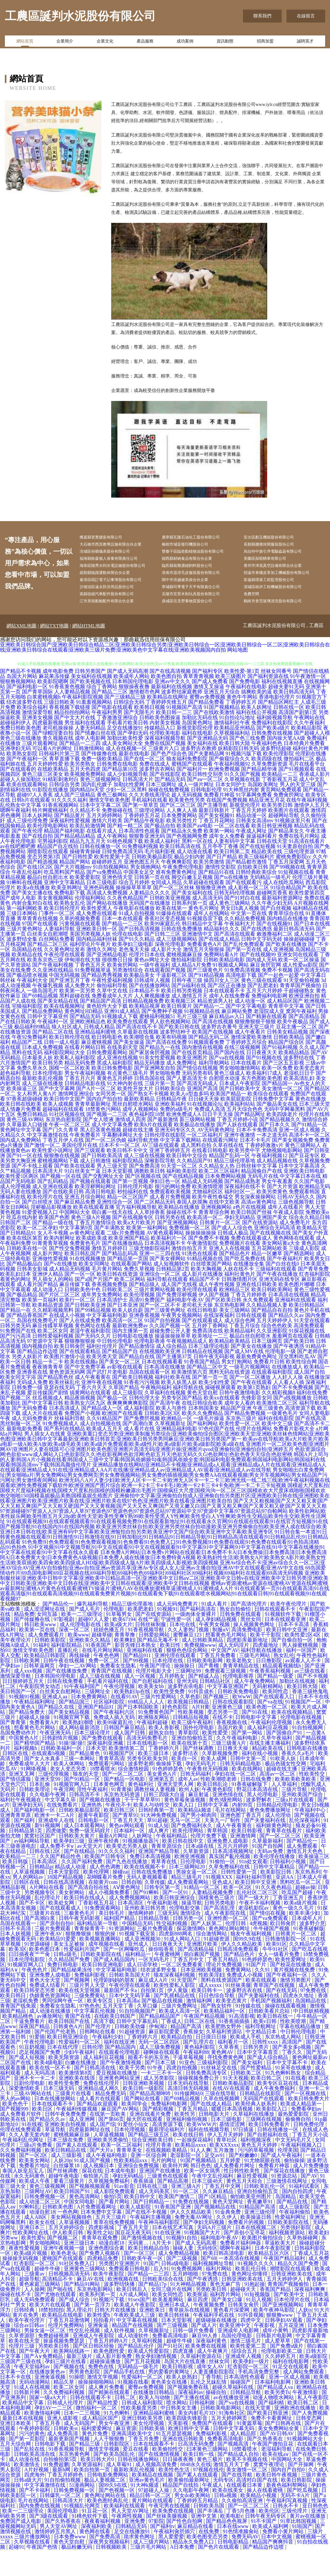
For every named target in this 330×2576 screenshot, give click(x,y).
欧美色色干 (15, 2130)
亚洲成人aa (55, 1723)
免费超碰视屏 (54, 2362)
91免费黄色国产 (157, 1738)
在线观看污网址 (220, 1166)
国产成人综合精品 (268, 2083)
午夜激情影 (305, 2418)
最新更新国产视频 (69, 2465)
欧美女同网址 (94, 1290)
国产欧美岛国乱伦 (114, 2480)
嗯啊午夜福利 (15, 836)
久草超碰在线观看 (203, 908)
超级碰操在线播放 (217, 2346)
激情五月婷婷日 (110, 1274)
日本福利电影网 (273, 2408)
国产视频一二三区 (107, 1140)
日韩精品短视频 (191, 1743)
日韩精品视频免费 (143, 1027)
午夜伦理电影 (40, 2068)
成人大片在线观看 (42, 1439)
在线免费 (209, 2558)
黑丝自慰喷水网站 (132, 1130)
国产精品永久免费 (181, 857)
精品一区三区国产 (127, 1223)
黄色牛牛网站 (242, 723)
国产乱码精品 (52, 1207)
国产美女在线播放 (251, 1372)
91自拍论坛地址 (237, 744)
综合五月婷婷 (134, 908)
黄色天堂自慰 (202, 1419)
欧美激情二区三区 (277, 1429)
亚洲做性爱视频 (50, 1285)
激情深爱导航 (37, 738)
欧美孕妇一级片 (251, 2387)
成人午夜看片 (250, 1058)
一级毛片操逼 (208, 1444)
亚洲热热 (92, 1831)
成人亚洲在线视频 (117, 1084)
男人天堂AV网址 (130, 2537)
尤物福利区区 (207, 1218)
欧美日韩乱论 (213, 1810)
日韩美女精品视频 (287, 1058)
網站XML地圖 (21, 652)
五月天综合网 (16, 2470)
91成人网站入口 (182, 1965)
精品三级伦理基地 (234, 1187)
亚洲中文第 (204, 2542)
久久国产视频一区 (169, 1352)
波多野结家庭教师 (181, 718)
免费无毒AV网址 (194, 2243)
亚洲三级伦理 (260, 2238)
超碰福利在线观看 (63, 1135)
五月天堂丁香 (118, 2032)
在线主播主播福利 (270, 1769)
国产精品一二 (208, 1032)
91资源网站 (122, 1955)
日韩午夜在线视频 (64, 1687)
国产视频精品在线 (215, 2233)
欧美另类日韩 (277, 831)
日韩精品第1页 (26, 1857)
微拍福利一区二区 (97, 2434)
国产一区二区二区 (123, 1800)
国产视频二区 (15, 1424)
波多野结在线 (298, 1084)
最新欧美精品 (139, 1125)
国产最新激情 (162, 1146)
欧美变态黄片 (309, 1094)
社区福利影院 (109, 1728)
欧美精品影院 (306, 754)
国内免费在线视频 (40, 2532)
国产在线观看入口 (274, 1723)
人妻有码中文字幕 (234, 867)
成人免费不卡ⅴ (57, 1872)
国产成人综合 (75, 2326)
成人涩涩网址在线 (45, 1635)
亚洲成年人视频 (244, 2382)
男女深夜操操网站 (255, 1223)
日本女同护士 (230, 811)
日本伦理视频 (130, 2156)
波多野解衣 (259, 1826)
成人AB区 (36, 2243)
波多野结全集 (21, 965)
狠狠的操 (106, 1960)
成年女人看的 (239, 1429)
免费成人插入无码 (114, 1743)
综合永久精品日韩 (309, 1243)
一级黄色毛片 (282, 1439)
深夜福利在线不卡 (245, 1213)
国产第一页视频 (130, 1207)
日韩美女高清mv (254, 847)
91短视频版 (257, 2320)
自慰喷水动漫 (224, 1104)
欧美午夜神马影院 (274, 2336)
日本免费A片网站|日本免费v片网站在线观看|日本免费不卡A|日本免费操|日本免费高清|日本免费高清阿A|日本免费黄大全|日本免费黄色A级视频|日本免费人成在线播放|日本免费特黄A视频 (163, 1581)
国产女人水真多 (43, 1785)
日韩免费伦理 (309, 2150)
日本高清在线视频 (288, 1321)
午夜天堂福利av (32, 2393)
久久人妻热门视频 (189, 1656)
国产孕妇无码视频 (204, 2248)
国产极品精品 (21, 1321)
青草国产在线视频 (274, 2011)
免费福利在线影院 (272, 749)
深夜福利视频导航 (165, 764)
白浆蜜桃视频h (44, 723)
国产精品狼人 (144, 1310)
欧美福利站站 (239, 1130)
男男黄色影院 (85, 2398)
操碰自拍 (217, 2418)
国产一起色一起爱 (278, 1001)
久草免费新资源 (269, 790)
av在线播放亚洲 (231, 2424)
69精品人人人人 (146, 1728)
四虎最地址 (266, 1671)
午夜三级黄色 (268, 1434)
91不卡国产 (264, 2547)
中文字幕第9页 (76, 1254)
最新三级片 (79, 2382)
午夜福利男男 (107, 738)
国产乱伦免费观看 (243, 970)
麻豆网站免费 (236, 1037)
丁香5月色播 (241, 2537)
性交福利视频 (172, 1949)
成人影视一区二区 (248, 914)
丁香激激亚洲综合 (117, 744)
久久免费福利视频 (21, 2176)
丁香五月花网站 (217, 847)
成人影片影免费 (114, 2382)
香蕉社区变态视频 (165, 945)
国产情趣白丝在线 (95, 759)
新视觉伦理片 (244, 831)
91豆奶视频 (32, 2073)
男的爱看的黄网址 (169, 2398)
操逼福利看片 (261, 862)
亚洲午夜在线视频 (101, 1408)
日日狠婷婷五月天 (23, 1707)
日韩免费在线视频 (272, 759)
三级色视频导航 (296, 1228)
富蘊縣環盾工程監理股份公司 (278, 603)
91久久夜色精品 (274, 1913)
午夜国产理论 (156, 1692)
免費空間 (258, 619)
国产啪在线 (60, 2315)
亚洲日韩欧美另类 (142, 2444)
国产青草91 (125, 1841)
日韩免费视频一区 (45, 2223)
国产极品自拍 (159, 852)
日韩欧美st (66, 2454)
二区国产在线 (16, 2089)
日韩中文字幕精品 (274, 1893)
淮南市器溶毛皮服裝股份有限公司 (201, 586)
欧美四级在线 (266, 785)
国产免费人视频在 (100, 2279)
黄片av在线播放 (308, 2542)
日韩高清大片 (137, 805)
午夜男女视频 (215, 1651)
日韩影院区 (117, 2470)
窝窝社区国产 (40, 1862)
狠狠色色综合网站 (187, 1676)
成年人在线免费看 (229, 1022)
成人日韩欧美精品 (203, 1666)
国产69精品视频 (40, 1022)
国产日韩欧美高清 (101, 1182)
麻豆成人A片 (153, 2006)
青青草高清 (111, 1785)
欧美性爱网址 (291, 1986)
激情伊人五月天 (312, 831)
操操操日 (185, 1692)
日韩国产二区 (15, 1249)
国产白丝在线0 (282, 1290)
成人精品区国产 (285, 1027)
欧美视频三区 (180, 1027)
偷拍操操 (294, 2187)
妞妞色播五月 (109, 1656)
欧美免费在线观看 (127, 1048)
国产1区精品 (213, 2223)
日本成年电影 (121, 2197)
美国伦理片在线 (80, 1171)
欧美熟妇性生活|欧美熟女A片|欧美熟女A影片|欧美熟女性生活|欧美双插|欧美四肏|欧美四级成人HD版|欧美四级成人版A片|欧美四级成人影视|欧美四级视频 (163, 1586)
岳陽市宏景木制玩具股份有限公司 (201, 619)
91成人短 (158, 1852)
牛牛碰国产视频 (272, 1955)
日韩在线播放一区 (100, 872)
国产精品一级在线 (52, 1249)
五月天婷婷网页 (229, 2444)
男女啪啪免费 (165, 1099)
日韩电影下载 (50, 2470)
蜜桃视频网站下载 (58, 1187)
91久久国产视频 (242, 800)
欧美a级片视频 (301, 1929)
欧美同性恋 (275, 1718)
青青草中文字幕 (286, 1032)
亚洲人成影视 (63, 2444)
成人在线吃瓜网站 (283, 908)
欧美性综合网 (301, 1388)
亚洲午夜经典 (104, 1867)
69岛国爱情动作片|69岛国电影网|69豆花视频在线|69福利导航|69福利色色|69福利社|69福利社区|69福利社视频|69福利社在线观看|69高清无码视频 (163, 1596)
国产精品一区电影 (125, 1805)
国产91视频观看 (296, 795)
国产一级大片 (254, 1924)
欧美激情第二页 (127, 1774)
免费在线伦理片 (102, 2109)
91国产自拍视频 (162, 1347)
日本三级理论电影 (208, 1372)
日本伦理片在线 (292, 2326)
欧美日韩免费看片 (269, 2150)
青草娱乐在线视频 (190, 2336)
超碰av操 (305, 1913)
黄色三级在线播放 (20, 764)
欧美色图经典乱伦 (108, 2527)
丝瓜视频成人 (47, 1424)
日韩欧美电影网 (205, 1687)
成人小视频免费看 (109, 1919)
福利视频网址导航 (214, 2290)
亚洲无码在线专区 (279, 1305)
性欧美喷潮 (293, 2047)
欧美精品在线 (27, 981)
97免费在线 (313, 2016)
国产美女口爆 (227, 2326)
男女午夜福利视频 (85, 1099)
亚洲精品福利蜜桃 (95, 1058)
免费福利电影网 (269, 1022)
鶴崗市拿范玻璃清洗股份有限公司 (283, 627)
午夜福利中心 (311, 1836)
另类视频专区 (40, 1919)
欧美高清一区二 (205, 1243)
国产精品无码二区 (208, 1063)
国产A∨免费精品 (44, 2382)
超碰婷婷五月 (107, 888)
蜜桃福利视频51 (157, 1042)
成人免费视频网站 (130, 1924)
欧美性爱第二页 (248, 2372)
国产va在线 (270, 1728)
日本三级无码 (59, 2114)
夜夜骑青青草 (47, 1393)
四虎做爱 (56, 1857)
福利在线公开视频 (256, 738)
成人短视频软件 (171, 1290)
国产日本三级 (161, 2089)
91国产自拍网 (268, 1872)
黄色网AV (223, 2078)
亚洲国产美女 (272, 1243)
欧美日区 (43, 2135)
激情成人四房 (130, 1146)
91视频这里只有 (293, 847)
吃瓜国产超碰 (298, 1919)
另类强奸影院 (296, 2253)
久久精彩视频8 (278, 1419)
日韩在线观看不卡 (275, 1635)
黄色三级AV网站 (25, 1146)
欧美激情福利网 (43, 2439)
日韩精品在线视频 (202, 1377)
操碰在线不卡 (181, 1238)
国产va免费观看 (270, 1944)
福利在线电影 (197, 759)
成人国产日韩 (130, 1759)
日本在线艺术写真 (173, 2253)
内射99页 (243, 1831)
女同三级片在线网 (172, 2315)
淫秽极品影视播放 (51, 1233)
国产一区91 (175, 1919)
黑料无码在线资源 (229, 1398)
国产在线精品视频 (183, 1202)
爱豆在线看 (136, 2475)
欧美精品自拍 (177, 2063)
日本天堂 (96, 1774)
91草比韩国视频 (299, 2547)
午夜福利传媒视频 (77, 2135)
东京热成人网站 (283, 2063)
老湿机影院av (254, 1934)
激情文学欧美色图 (109, 826)
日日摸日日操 (212, 2063)
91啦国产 (302, 2552)
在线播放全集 (248, 1290)
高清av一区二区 (277, 1800)
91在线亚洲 (168, 2259)
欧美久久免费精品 (202, 1439)
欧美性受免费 (170, 1718)
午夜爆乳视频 (47, 1012)
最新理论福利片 (167, 2156)
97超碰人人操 (154, 2516)
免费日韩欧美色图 (20, 754)
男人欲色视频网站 (170, 1048)
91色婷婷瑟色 (168, 1795)
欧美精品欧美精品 (229, 1367)
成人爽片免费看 (107, 2413)
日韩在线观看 (251, 1341)
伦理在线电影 (127, 960)
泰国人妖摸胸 (192, 1228)
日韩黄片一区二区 (220, 1249)
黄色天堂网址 (228, 2228)
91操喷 (76, 2403)
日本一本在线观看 (122, 945)
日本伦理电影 (47, 1099)
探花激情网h (191, 1955)
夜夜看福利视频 (103, 2547)
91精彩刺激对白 (61, 805)
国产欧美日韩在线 (179, 1053)
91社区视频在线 (67, 1140)
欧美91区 (276, 1970)
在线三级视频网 (242, 1073)
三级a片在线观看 (295, 1826)
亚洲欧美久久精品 (90, 1666)
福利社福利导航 (254, 1903)
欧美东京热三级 (45, 986)
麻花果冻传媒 (54, 702)
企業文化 (105, 42)
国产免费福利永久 (192, 1852)
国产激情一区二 (42, 1171)
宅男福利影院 (52, 867)
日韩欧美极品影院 (152, 883)
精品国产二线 (27, 1068)
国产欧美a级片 (273, 754)
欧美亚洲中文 (235, 2351)
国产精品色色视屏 (227, 2547)
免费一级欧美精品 (101, 785)
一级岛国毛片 (42, 1017)
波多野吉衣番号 (219, 1053)
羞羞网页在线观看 (292, 1362)
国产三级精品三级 (125, 723)
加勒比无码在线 (200, 744)
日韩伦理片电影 (135, 1213)
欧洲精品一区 (176, 1444)
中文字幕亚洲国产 (228, 1712)
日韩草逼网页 (40, 1692)
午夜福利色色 (266, 769)
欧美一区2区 (238, 1913)
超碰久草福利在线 (233, 2413)
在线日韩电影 (202, 1336)
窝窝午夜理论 (269, 2491)
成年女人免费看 (227, 862)
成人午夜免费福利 (275, 2114)
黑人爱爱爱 (171, 2563)
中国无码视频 (64, 1001)
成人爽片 (159, 1857)
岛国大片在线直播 (185, 2387)
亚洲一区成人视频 (299, 1156)
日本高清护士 (112, 1326)
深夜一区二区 (75, 1656)
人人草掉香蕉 (149, 1238)
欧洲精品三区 (234, 1316)
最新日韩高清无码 (294, 955)
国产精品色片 (234, 1280)
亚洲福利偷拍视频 (187, 2145)
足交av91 (215, 2181)
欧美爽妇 (124, 1666)
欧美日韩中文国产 (64, 1125)
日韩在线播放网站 (139, 2485)
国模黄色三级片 (217, 1924)
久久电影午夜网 (48, 1821)
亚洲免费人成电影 (228, 1867)
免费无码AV (245, 2563)
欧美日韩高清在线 (180, 872)
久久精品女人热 (217, 1192)
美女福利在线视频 (91, 702)
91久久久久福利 (70, 826)
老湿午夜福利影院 (90, 1357)
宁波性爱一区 (177, 1645)
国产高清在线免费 (166, 1068)
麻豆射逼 (199, 1821)
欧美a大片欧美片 (136, 1249)
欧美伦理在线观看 (197, 1316)
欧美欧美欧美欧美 (296, 1805)
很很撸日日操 (117, 986)
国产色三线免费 (247, 764)
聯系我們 (262, 16)
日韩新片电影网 (274, 2362)
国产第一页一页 (210, 1403)
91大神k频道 (145, 2511)
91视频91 (167, 1635)
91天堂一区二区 (179, 1192)
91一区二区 (186, 2217)
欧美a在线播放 (33, 914)
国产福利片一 (192, 795)
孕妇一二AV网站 (78, 1692)
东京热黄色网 (75, 2480)
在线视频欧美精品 (167, 2176)
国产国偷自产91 (285, 1759)
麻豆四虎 (198, 2326)
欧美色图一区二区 (267, 1733)
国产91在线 (255, 1738)
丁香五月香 (48, 2449)
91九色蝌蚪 (117, 2439)
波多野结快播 (120, 2310)
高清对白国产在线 (257, 2506)
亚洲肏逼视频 (50, 2403)
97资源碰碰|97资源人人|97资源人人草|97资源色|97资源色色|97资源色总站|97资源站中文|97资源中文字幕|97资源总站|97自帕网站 (144, 1537)
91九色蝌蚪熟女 (283, 2099)
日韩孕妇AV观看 (284, 2346)
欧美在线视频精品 (292, 1738)
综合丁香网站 (101, 713)
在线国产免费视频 (227, 826)
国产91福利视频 (280, 1073)
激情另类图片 (296, 2006)
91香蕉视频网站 (61, 831)
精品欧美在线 (266, 878)
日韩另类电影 (220, 1929)
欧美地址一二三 (210, 1362)
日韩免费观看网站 (107, 1079)
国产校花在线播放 (291, 1991)
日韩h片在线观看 (31, 826)
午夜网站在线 (309, 744)
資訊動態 (225, 42)
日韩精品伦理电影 (277, 1831)
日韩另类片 (256, 2073)
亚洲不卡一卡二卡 (35, 2104)
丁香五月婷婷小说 (237, 1146)
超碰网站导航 (283, 841)
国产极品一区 (112, 1424)
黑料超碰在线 (74, 1022)
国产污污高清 (15, 1362)
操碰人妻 (184, 2274)
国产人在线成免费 (80, 1347)
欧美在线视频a (81, 1388)
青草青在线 (164, 1888)
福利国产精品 (120, 1944)
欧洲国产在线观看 (122, 1439)
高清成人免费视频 (107, 919)
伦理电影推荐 (239, 1702)
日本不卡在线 (16, 2403)
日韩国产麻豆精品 (125, 1754)
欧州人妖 (189, 1815)
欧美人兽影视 (165, 1754)
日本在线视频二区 (256, 2253)
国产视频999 (15, 2135)
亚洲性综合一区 (115, 1228)
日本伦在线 (183, 1651)
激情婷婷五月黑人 (55, 2558)
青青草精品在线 (241, 1692)
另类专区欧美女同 (148, 1785)
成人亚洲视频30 (143, 1965)
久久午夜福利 (309, 749)
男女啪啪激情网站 (239, 1094)
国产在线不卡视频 (146, 2238)
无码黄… (139, 2269)
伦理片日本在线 (147, 981)
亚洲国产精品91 (96, 1733)
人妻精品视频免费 (213, 1919)
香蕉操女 (193, 2058)
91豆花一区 (95, 2537)
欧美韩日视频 (149, 733)
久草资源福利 (88, 2491)
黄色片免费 (95, 2460)
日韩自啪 (131, 1908)
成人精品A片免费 (191, 991)
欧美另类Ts (277, 2418)
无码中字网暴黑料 (284, 1135)
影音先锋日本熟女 (136, 1671)
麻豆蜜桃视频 (96, 1068)
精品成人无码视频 (202, 1207)
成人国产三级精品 (74, 821)
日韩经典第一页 (157, 1836)
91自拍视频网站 (111, 893)
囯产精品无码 (170, 805)
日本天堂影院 (64, 1898)
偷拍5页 (113, 2223)
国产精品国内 (121, 2073)
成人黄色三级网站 (229, 929)
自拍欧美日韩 (252, 893)
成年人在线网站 (211, 939)
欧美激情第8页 (76, 2099)
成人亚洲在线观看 (52, 1213)
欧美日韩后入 (132, 2315)
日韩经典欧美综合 (256, 898)
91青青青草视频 (50, 1269)
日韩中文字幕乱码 (137, 2047)
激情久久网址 (101, 975)
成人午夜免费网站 (255, 1707)
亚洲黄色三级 (228, 1733)
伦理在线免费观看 (21, 2156)
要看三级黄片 (69, 2207)
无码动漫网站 (35, 2408)
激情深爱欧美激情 (251, 1063)
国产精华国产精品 (35, 1769)
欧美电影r (231, 2542)
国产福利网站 (202, 1450)
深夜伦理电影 (170, 970)
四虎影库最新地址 (248, 1666)
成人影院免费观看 (115, 2217)
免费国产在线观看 (213, 2449)
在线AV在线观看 (231, 2114)
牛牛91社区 (275, 1975)
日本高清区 (45, 1888)
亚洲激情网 (243, 1862)
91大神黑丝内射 (241, 816)
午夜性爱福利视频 (112, 1006)
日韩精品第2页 (172, 1295)
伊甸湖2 (158, 2053)
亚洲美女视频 (37, 744)
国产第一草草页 (140, 831)
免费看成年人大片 (112, 1022)
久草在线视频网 (222, 2125)
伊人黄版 (178, 2016)
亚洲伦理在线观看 (175, 1681)
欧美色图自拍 (166, 702)
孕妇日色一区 (165, 1207)
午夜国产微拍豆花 (273, 2470)
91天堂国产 (185, 2006)
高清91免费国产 (147, 1326)
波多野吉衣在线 (245, 2016)
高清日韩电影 (100, 1218)
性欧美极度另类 (139, 2434)
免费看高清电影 (170, 2362)
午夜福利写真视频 (287, 2527)
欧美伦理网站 (188, 1857)
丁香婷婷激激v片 (264, 1171)
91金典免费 (228, 2238)
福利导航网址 (261, 2053)
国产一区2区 (34, 2181)
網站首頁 (24, 42)
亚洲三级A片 (186, 2212)
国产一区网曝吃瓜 (124, 1975)
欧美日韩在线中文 (183, 1867)
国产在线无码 (282, 2016)
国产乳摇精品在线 (175, 2022)
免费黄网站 (238, 1996)
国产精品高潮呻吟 (151, 2120)
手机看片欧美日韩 (127, 749)
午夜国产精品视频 (205, 2042)
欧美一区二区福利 (122, 2171)
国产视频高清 (234, 2470)
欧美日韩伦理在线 (69, 1063)
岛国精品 (286, 2223)
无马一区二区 (186, 1846)
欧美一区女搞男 (202, 2197)
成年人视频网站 (140, 1135)
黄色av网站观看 (127, 1852)
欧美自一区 (185, 1785)
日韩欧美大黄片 (77, 1862)
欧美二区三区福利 (219, 1197)
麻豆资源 (126, 2454)
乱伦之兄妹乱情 (209, 2408)
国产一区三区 (140, 2279)
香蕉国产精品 (276, 2315)
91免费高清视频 (242, 996)
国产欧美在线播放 (286, 970)
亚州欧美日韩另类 (145, 1934)
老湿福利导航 (277, 2475)
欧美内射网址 (59, 1264)
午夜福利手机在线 (214, 2341)
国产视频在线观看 (90, 1207)
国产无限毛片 (139, 738)
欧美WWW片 (202, 2150)
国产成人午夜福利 (282, 2181)
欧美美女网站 (35, 2187)
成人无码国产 (80, 2449)
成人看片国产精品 (37, 1310)
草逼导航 (56, 2156)
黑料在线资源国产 (222, 2006)
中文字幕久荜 (61, 1826)
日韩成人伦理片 (65, 2429)
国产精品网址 (249, 1140)
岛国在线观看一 (18, 1949)
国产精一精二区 (125, 852)
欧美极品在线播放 (194, 1151)
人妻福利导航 (59, 955)
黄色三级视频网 (48, 2212)
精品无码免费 (79, 1089)
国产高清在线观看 (234, 960)
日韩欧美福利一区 (62, 1774)
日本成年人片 (308, 1944)
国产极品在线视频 (162, 2027)
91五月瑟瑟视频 (174, 2460)
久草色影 (190, 1723)
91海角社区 (232, 2439)
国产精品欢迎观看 (98, 2130)
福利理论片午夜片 (90, 970)
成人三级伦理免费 (27, 847)
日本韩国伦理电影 (132, 708)
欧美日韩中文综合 (187, 1182)
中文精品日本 (262, 2058)
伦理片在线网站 (254, 1455)
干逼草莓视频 (189, 2083)
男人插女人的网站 (52, 1305)
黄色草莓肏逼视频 (185, 1826)
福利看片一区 (234, 2068)
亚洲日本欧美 (16, 2449)
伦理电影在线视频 (301, 1743)
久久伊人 (227, 2243)
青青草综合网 (214, 1238)
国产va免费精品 (104, 898)
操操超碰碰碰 (299, 965)
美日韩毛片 (112, 1939)
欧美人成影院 (136, 2233)
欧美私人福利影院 (74, 1084)
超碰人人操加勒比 (20, 805)
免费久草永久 (32, 1094)
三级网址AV (38, 2217)
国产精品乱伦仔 (136, 2372)
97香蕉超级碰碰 (24, 1125)
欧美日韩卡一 (207, 2016)
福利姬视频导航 (275, 744)
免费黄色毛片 (85, 1269)
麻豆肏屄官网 (265, 991)
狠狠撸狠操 (78, 1960)
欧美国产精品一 (228, 1120)
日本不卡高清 (294, 1651)
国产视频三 (216, 1723)
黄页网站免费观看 (281, 816)
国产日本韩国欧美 (138, 1733)
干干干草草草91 (143, 1826)
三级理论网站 (149, 836)
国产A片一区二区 (96, 1115)
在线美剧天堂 (122, 1073)
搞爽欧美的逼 (256, 718)
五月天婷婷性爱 (45, 790)
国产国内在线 (229, 1079)
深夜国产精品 (35, 2053)
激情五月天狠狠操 (203, 975)
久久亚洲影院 (272, 1357)
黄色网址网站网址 (230, 1955)
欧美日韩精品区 (307, 1331)
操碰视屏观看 (220, 1414)
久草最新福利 (268, 1867)
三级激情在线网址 (287, 2207)
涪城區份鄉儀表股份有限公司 (114, 554)
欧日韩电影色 (107, 1063)
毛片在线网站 (231, 1836)
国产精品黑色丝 (55, 1403)
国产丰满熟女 (109, 1254)
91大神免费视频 (159, 1841)
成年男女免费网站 (101, 1321)
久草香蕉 (229, 2073)
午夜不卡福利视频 (260, 1929)
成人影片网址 (47, 1280)
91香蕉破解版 (308, 1955)
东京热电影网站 (95, 2315)
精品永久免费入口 (194, 2568)
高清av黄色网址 (259, 1228)
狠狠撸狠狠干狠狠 (255, 1048)
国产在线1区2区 (35, 893)
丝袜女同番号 (276, 697)
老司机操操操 (58, 754)
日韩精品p (41, 1893)
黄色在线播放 (310, 1125)
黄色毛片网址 (203, 934)
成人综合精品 (171, 1372)
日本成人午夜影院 (239, 1109)
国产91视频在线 (264, 1084)
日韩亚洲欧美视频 (144, 2109)
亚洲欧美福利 (170, 1130)
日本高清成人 (64, 1434)
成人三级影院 (127, 1419)
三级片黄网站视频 (154, 1316)
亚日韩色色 (315, 2532)
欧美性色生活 (175, 2496)
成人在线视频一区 (126, 775)
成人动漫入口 (47, 1316)
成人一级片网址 (196, 811)
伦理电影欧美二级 (282, 2377)
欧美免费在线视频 (206, 2372)
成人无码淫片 (234, 1671)
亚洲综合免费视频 (139, 2192)
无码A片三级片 (215, 2253)
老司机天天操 (197, 1331)
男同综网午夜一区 (63, 2027)
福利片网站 (219, 2295)
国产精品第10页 (120, 795)
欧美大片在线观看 (50, 2331)
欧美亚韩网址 (66, 914)
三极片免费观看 (53, 1955)
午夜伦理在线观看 (64, 981)
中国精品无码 (138, 1949)
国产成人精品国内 (114, 1986)
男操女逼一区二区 (197, 1898)
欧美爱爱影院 (85, 903)
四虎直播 (184, 2377)
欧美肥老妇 (141, 1635)
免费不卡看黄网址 (272, 2444)
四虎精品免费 (103, 2284)
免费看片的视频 (246, 2248)
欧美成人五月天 (104, 1455)
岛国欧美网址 (263, 811)
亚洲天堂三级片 (256, 1053)
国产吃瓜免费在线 (245, 1285)
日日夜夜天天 (261, 1079)
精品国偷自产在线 (261, 1197)
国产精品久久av (286, 1341)
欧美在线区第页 (24, 1264)
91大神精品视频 (189, 2310)
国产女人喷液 (98, 1146)
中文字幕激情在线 (47, 1161)
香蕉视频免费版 (110, 1310)
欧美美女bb (151, 1712)
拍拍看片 (103, 2346)
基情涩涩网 (232, 2150)
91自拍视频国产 (138, 2037)
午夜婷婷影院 (35, 2454)
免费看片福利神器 (241, 2269)
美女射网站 (72, 1919)
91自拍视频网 (308, 1754)
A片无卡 (162, 2269)
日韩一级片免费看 (194, 2357)
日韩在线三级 (153, 2212)
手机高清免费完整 (259, 2398)
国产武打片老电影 (107, 1398)
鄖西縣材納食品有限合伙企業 (197, 562)
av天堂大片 (90, 1872)
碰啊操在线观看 (162, 2078)
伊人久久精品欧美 (242, 1970)
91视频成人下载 (120, 1042)
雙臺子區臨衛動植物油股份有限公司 (204, 554)
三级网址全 (98, 1718)
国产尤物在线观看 (55, 2320)
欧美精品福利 (239, 1357)
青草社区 (227, 2166)
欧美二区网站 (129, 1305)
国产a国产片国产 (94, 1305)
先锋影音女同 (256, 1424)
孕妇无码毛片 (201, 1790)
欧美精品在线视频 (153, 2501)
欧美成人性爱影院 (149, 2377)
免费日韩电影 (63, 1991)
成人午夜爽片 (213, 2377)
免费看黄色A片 (204, 970)
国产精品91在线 (216, 898)
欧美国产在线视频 (212, 1058)
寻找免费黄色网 (226, 2083)
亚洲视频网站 (216, 1233)
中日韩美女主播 (179, 2434)
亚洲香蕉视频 (144, 1341)
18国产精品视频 (65, 1903)
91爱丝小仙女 (134, 2150)
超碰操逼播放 (106, 2387)
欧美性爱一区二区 (239, 1450)
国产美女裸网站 (168, 1285)
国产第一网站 (247, 1759)
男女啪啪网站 (45, 2269)
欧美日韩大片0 (98, 2485)
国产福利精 (271, 2429)
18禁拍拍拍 (51, 2336)
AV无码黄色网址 (216, 1156)
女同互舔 (48, 1640)
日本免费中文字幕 (102, 2238)
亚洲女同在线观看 (297, 981)
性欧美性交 (312, 1800)
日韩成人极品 (233, 1259)
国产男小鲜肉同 (199, 1841)
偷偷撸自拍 (298, 2145)
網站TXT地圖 (54, 652)
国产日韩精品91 (18, 1259)
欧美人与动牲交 (152, 1831)
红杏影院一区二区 (35, 2290)
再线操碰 (80, 1681)
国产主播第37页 (174, 1383)
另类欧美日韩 (212, 2315)
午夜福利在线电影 (246, 713)
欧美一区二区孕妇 (37, 1254)
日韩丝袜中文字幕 (256, 1192)
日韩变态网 (309, 2444)
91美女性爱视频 (157, 1084)
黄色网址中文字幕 (20, 1156)
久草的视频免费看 (80, 945)
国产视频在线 (69, 2393)
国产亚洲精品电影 (107, 981)
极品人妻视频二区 (105, 2506)
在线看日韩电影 (210, 1176)
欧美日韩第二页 (232, 878)
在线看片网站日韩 (85, 1073)
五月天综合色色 (245, 1135)
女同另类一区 (110, 1120)
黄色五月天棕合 (245, 2207)
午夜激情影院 (202, 1269)
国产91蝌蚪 (146, 1919)
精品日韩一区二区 (151, 2521)
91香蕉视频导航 (146, 1656)
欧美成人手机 (246, 2063)
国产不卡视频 (312, 1702)
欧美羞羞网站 (168, 2326)
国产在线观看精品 (80, 1377)
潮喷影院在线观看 (47, 878)
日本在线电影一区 (148, 1769)
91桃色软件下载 (90, 2542)
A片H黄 (200, 1733)
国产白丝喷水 (37, 1228)
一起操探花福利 (195, 2166)
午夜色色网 (107, 1681)
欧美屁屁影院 (235, 1125)
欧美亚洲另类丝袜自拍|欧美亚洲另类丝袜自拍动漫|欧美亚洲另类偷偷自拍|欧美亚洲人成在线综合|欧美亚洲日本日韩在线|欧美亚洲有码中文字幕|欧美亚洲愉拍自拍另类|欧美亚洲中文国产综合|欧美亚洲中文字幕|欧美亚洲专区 (163, 1555)
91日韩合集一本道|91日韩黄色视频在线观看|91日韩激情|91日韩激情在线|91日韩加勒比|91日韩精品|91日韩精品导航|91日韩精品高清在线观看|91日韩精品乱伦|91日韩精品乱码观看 (164, 1563)
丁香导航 (211, 2403)
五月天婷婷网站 (104, 841)
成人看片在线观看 (100, 2125)
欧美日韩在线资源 (117, 1300)
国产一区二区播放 (250, 1403)
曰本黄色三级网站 (208, 2475)
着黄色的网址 (15, 1305)
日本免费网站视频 (225, 1202)
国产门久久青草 (61, 1156)
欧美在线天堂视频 (80, 2016)
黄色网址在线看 (93, 1352)
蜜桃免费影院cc (293, 883)
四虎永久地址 (299, 2022)
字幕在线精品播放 (300, 2053)
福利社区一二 (239, 1218)
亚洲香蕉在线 (32, 1398)
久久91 (263, 1996)
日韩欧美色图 (58, 2233)
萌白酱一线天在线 (112, 1238)
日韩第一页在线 (152, 903)
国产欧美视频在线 (90, 708)
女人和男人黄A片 (37, 1120)
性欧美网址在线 (31, 2259)
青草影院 (189, 1759)
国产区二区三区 (178, 831)
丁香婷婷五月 (241, 728)
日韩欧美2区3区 (162, 1439)
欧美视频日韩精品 (189, 1728)
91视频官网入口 (72, 1810)
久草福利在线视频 (165, 1419)
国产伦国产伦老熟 (55, 2058)
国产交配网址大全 (103, 1202)
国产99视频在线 (287, 893)
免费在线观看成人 (251, 1264)
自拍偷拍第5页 (60, 2485)
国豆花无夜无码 (133, 2259)
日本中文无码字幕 (130, 2022)
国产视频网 (77, 2006)
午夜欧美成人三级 (135, 2341)
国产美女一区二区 (119, 1388)
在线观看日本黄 (245, 2511)
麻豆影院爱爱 (165, 2058)
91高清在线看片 (307, 867)
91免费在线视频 (191, 2228)
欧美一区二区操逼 (298, 986)
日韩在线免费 (256, 1805)
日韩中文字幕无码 (234, 2454)
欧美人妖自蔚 (127, 1336)
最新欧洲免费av (130, 1352)
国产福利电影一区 (27, 713)
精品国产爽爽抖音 (273, 2568)
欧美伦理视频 (139, 1321)
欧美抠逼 (197, 2320)
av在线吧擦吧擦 (18, 872)
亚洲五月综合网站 (85, 1223)
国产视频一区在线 (60, 1202)
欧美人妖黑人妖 (179, 1408)
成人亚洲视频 (278, 975)
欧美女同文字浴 (18, 1403)
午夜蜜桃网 (167, 1980)
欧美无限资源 (64, 2083)
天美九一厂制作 (223, 1846)
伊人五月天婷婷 (226, 2161)
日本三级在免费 (65, 2166)
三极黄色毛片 (80, 1939)
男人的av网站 (16, 2125)
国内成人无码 (261, 986)
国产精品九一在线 (159, 1073)
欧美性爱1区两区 (19, 1202)
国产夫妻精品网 (206, 780)
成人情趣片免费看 (20, 1135)
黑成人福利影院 (115, 1089)
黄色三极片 (210, 2485)
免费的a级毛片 (176, 1135)
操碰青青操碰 (85, 878)
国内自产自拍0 (288, 2496)
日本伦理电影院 (27, 1986)
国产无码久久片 (93, 1362)
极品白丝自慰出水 (47, 903)
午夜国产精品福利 (285, 2284)
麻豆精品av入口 (227, 1042)
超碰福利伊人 (15, 749)
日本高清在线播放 (164, 1393)
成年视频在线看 (107, 1970)
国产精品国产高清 (100, 1027)
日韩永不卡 (286, 2532)
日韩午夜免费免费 (66, 2140)
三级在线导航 (221, 2120)
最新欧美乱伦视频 (42, 1104)
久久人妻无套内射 (30, 2161)
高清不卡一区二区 (309, 1161)
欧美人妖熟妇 (182, 2403)
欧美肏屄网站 (122, 991)
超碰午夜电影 (64, 2202)
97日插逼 (244, 2156)
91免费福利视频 (140, 872)
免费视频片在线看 (239, 1269)
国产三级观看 (89, 1176)
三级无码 (167, 1939)
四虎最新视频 (47, 749)
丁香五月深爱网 (286, 888)
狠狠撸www (280, 2341)
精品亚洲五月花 (267, 826)
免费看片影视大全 (294, 1455)
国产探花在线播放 (285, 2197)
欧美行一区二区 (77, 1326)
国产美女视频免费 (292, 1166)
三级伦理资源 (299, 878)
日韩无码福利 (196, 1800)
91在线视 (32, 2150)
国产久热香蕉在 (265, 2465)
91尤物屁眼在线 (263, 2187)
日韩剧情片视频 (60, 1764)
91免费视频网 (187, 2295)
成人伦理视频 (15, 1213)
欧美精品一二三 (280, 800)
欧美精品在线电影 (63, 2341)
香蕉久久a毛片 (298, 1779)
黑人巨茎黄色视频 (100, 1156)
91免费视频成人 (61, 1450)
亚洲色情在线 (228, 1821)
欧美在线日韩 (189, 2161)
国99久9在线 (248, 1965)
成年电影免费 (58, 697)
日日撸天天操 (233, 1774)
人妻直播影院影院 (214, 2398)
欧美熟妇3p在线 (132, 1718)
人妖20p (62, 2187)
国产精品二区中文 (207, 1393)
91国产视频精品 (222, 733)
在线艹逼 (148, 1645)
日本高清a (127, 2027)
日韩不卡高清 (16, 1955)
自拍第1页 (153, 2016)
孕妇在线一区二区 (236, 1800)
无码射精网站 (268, 1712)
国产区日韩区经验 (94, 2372)
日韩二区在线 (200, 2047)
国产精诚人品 (204, 1702)
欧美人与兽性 (171, 1434)
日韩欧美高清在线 (35, 2480)
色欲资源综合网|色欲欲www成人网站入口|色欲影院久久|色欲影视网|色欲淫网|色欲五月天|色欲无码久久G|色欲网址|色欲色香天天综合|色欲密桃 (163, 1478)
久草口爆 (148, 2032)
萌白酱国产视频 (202, 1980)
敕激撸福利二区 (275, 960)
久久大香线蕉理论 (149, 821)
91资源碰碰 (37, 1970)
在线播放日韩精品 (154, 2418)
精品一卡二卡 (47, 1388)
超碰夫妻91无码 (286, 713)
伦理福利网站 (90, 924)
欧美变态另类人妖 (127, 1872)
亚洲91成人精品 (122, 1037)
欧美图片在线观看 (288, 836)
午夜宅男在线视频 (170, 2532)
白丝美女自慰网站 (61, 1718)
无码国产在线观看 (264, 2125)
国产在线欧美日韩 (63, 1218)
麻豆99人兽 (205, 2362)
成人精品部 (243, 2460)
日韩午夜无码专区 (266, 2542)
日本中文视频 (277, 2563)
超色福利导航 (15, 1099)
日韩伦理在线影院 (165, 1161)
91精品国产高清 (258, 2233)
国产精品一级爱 (276, 1702)
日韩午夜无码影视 (214, 1383)
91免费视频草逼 (93, 996)
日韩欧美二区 (117, 1316)
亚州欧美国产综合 (303, 1821)
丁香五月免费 (144, 2465)
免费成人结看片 (48, 2011)
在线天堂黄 (258, 2434)
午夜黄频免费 (209, 2331)
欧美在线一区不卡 (50, 2094)
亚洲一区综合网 (149, 2181)
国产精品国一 (277, 1109)
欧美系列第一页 (98, 2320)
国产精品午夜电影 (144, 847)
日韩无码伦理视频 (234, 919)
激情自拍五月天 (189, 1274)
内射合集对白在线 (32, 929)
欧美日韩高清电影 (224, 2279)
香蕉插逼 (144, 2207)
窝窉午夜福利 (301, 1037)
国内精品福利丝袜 (96, 965)
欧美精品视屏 (144, 1032)
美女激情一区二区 (282, 1115)
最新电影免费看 (24, 1455)
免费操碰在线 (117, 836)
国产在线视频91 (275, 950)
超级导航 (29, 2305)
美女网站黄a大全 (281, 1269)
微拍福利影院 (186, 986)
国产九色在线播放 (127, 1888)
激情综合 (191, 1939)
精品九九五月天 (88, 867)
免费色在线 (101, 2393)
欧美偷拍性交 (168, 2475)
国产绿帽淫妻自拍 (52, 759)
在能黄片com (103, 1908)
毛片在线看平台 (307, 790)
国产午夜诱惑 (288, 1372)
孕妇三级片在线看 (66, 2387)
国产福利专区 (207, 697)
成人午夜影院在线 (225, 1939)
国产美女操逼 (128, 1068)
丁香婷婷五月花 (142, 841)
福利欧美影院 (181, 1197)
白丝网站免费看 (57, 965)
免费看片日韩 (269, 1388)
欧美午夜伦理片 (289, 1630)
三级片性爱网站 (159, 1723)
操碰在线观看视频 (286, 2032)
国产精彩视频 (158, 2135)
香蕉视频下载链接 (69, 733)
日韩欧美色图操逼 (159, 744)
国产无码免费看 (30, 1434)
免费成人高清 (209, 1135)
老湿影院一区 (186, 2181)
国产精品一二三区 (122, 950)
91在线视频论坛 (205, 1130)
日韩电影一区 (94, 1846)
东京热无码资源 (122, 1821)
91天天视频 (235, 2104)
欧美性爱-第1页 (241, 697)
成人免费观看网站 (188, 1908)
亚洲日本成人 (175, 2331)
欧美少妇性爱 (214, 1408)
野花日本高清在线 (258, 1815)
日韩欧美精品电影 (224, 986)
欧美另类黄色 (272, 1218)
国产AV (309, 2202)
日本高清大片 (47, 1197)
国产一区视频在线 (306, 2120)
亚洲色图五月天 (142, 888)
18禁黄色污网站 (103, 1135)
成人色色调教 (106, 1893)
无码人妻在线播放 (20, 1218)
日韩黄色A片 (68, 2053)
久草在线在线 (228, 1171)
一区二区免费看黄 (182, 1991)
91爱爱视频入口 (40, 1238)
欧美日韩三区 (120, 1836)
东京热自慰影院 (63, 1146)
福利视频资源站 (287, 2259)
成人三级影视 (67, 2181)
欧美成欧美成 (91, 1264)
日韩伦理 (92, 2073)
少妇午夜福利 (80, 2078)
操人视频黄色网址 (254, 1651)
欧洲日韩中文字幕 (189, 2454)
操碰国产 (241, 2408)
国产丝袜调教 (199, 1774)
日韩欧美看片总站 (269, 2037)
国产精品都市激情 (246, 888)
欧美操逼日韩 (256, 2243)
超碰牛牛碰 (47, 2295)
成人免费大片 (79, 1012)
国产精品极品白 (24, 1290)
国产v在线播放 (60, 1290)
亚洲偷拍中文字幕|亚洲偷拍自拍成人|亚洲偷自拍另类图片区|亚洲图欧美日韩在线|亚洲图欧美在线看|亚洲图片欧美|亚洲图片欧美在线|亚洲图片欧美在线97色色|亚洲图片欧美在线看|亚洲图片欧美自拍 (165, 1524)
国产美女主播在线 (32, 919)
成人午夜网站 (112, 862)
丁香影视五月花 (280, 805)
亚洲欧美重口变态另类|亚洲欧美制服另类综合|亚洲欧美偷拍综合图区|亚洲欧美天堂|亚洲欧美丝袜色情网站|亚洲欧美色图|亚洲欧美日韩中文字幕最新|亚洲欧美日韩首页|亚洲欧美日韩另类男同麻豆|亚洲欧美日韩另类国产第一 (165, 1462)
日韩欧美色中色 (82, 1316)
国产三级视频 (173, 2351)
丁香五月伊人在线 (63, 1166)
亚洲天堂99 (48, 1805)
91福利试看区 (305, 2212)
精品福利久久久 (222, 955)
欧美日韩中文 (140, 2223)
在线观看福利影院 (272, 1398)
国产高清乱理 (220, 1934)
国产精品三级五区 (149, 2161)
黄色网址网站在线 (105, 2521)
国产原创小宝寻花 (245, 2259)
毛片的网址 (164, 2187)
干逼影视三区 (171, 1001)
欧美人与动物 (155, 2424)
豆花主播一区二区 (296, 1053)
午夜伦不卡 (118, 1831)
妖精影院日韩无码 (238, 775)
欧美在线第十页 (190, 1769)
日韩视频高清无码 (69, 2300)
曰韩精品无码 (132, 2552)
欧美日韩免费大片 (308, 2125)
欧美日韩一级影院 (144, 2114)
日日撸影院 (269, 1687)
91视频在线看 (133, 2408)
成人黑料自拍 (195, 1171)
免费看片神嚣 (219, 821)
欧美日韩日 (13, 2022)
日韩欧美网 (27, 1687)
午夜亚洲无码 (56, 1759)
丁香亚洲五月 (289, 1924)
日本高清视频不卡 (165, 1269)
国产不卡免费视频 (292, 1414)
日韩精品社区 (215, 1707)
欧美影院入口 (272, 2135)
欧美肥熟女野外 (224, 2053)
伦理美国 (287, 2176)
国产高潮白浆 (137, 1450)
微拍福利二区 (299, 785)
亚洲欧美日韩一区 (96, 955)
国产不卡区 (32, 1929)
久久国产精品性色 (61, 1882)
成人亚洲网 (82, 2145)
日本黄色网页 (109, 1810)
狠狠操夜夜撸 (134, 713)
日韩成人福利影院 (142, 2429)
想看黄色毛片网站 (226, 1661)
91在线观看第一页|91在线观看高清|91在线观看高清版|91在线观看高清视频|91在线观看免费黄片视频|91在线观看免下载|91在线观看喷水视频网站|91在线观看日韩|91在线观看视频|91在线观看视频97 (164, 1620)
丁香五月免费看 (218, 1681)
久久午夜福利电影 (237, 1764)
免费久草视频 (139, 1295)
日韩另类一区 (189, 1944)
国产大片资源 (282, 1213)
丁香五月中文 (189, 1986)
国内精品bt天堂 (87, 816)
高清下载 (103, 2047)
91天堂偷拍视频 (302, 1006)
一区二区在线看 (232, 852)
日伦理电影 (193, 1888)
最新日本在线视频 (23, 2444)
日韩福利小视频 (288, 1888)
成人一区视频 (140, 1702)
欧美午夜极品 (292, 1048)
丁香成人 (171, 2047)
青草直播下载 (64, 785)
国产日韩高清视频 (139, 955)
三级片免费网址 (180, 2032)
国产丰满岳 (210, 2537)
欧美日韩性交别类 (202, 800)
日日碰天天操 (203, 1125)
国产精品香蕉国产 (27, 1341)
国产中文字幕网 (57, 1115)
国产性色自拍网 (185, 2547)
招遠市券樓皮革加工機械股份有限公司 (285, 590)
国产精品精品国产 (160, 2042)
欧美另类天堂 (101, 1383)
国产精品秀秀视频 (101, 1001)
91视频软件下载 (283, 1640)
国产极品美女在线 (277, 1130)
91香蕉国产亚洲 (173, 2233)
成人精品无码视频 (69, 1295)
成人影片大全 (166, 975)
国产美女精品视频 (69, 1738)
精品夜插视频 (79, 1424)
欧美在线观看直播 (93, 1233)
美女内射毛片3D (197, 2439)
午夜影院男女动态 (40, 1712)
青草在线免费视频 (114, 2248)
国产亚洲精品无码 (207, 764)
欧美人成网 (214, 1785)
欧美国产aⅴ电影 (195, 852)
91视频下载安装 (138, 1960)
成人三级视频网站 (176, 965)
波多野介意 (312, 1949)
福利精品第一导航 (98, 1949)
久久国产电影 (309, 1207)
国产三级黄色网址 (165, 1336)
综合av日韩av (29, 2351)
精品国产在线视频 (133, 2351)
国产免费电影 (244, 708)
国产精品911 (137, 1681)
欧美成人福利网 (271, 2552)
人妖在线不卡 (238, 1295)
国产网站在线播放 (107, 929)
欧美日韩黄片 (176, 1032)
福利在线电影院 (276, 1444)
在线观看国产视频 (165, 996)
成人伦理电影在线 (81, 1651)
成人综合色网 (239, 1347)
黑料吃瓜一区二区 (301, 1908)
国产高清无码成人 (197, 1109)
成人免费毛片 (294, 1249)
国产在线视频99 (258, 981)
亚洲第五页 (162, 1805)
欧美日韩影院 (297, 2506)
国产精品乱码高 (120, 1280)
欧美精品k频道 (195, 1836)
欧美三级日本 (154, 1779)
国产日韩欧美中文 (239, 1115)
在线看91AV (124, 1723)
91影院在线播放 (50, 816)
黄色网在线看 (95, 2558)
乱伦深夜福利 (305, 1846)
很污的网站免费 (173, 1213)
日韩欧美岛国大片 (130, 2001)
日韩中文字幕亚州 (47, 1042)
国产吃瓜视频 (303, 2516)
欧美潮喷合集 (139, 1063)
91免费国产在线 (18, 1357)
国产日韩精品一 (151, 2228)
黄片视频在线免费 (295, 1996)
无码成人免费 (32, 1408)
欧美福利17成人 (264, 1099)
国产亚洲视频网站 (177, 1249)
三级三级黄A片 (229, 1769)
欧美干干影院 (266, 1661)
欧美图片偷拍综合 (263, 2264)
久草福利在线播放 (254, 2140)
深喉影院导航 (159, 1187)
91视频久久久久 (256, 2290)
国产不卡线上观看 (32, 1192)
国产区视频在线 (143, 1202)
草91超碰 (157, 1846)
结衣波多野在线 (24, 728)
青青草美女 (129, 2176)
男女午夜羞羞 (277, 1207)
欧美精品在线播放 (178, 1233)
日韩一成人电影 (62, 1068)
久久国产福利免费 (82, 1888)
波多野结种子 (175, 1058)
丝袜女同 (220, 2387)
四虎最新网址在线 (90, 2156)
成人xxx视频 (29, 1697)
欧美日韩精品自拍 (149, 2274)
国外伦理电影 (199, 1754)
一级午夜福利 (154, 991)
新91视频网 (48, 1852)
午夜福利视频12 (269, 1182)
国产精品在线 (293, 2228)
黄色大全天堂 (45, 2006)
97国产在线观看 (40, 950)
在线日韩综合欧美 (202, 1429)
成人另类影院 (159, 2104)
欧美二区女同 (52, 1357)
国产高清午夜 (165, 1429)
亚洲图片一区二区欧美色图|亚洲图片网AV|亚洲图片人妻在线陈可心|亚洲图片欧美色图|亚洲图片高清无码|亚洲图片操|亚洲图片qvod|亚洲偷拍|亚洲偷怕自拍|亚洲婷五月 (164, 1473)
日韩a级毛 (65, 1980)
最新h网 (62, 2496)
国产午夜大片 (35, 2377)
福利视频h (26, 1774)
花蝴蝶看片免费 (105, 1903)
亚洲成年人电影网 (239, 2357)
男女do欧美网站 (193, 2521)
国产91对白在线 (242, 924)
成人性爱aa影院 (300, 991)
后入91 (161, 2295)
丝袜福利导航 (69, 1444)
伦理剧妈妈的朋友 (114, 2006)
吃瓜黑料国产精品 (64, 898)
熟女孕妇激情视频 (156, 2382)
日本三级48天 (208, 2207)
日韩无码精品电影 (241, 1790)
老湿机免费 (26, 2027)
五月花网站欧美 (269, 1274)
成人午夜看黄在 (93, 1403)
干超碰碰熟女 (299, 1017)
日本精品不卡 (144, 1017)
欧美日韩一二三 (174, 738)
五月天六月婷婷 (264, 1017)
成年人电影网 (90, 764)
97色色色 (89, 2032)
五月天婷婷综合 (67, 2253)
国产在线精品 (80, 1877)
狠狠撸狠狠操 (79, 1367)
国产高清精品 (303, 1042)
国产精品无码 (85, 1042)
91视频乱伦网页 (82, 2532)
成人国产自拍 (309, 1398)
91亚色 (187, 2089)
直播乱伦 (68, 1676)
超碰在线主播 (137, 1156)
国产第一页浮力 (93, 2331)
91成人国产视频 (93, 2187)
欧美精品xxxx (191, 2171)
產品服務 (145, 42)
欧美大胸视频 (206, 1295)
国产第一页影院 (27, 2465)
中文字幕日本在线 (300, 1202)
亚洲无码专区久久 (175, 1156)
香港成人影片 (314, 800)
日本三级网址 (161, 811)
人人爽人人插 (181, 836)
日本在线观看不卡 (224, 1017)
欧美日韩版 (15, 1888)
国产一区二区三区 (280, 1862)
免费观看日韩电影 (130, 2295)
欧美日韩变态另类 (35, 2016)
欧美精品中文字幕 (23, 2429)
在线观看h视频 (49, 1779)
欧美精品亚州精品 (234, 754)
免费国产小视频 (82, 1439)
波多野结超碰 (275, 775)
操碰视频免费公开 (199, 2104)
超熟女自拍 (162, 1759)
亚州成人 (139, 1970)
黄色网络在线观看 (294, 1264)
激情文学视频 (103, 2403)
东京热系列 (308, 1898)
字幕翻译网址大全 (122, 1161)
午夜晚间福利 (156, 1414)
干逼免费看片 (30, 2047)
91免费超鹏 (56, 2491)
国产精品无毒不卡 (158, 1666)
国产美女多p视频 (292, 2073)
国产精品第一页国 (127, 1285)
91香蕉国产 (98, 1671)
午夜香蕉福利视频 (270, 1697)
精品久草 (64, 2408)
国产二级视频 (182, 2284)
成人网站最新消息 (80, 1754)
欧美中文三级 (277, 1450)
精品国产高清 (186, 2053)
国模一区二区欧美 (69, 1094)
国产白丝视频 (275, 934)
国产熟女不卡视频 (148, 1120)
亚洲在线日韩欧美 (256, 1310)
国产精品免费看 (206, 728)
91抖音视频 (251, 2341)
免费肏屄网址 (288, 821)
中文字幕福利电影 (107, 1341)
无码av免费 (270, 1877)
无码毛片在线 (263, 1202)
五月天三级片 (111, 2243)
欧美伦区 (269, 2537)
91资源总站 (284, 2202)
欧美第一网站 (219, 857)
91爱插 (37, 2063)
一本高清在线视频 (239, 2284)
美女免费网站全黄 (279, 2454)
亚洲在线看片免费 (151, 2140)
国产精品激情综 (137, 1372)
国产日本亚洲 (122, 1331)
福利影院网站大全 (64, 1079)
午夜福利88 (196, 2078)
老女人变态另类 (68, 1795)
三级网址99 (188, 1697)
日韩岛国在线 (149, 1104)
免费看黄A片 (44, 1748)
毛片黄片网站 (107, 1295)
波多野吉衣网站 (157, 795)
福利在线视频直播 (282, 708)
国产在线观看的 (18, 795)
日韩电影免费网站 (108, 2501)
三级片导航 (294, 1815)
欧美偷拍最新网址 (189, 2506)
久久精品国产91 (195, 1187)
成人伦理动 (278, 1841)
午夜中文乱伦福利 (213, 2202)
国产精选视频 (42, 888)
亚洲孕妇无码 (15, 775)
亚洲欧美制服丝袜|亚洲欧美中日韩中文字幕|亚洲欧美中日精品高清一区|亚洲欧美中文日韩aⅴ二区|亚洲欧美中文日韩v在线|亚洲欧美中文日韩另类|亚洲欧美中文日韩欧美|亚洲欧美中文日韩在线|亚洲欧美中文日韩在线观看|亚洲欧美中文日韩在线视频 (164, 1604)
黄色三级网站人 (303, 1171)
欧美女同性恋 (168, 2320)
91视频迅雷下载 (205, 945)
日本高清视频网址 (233, 1877)
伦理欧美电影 (165, 759)
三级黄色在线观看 (168, 2202)
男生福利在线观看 (85, 749)
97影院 (156, 2547)
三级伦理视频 (54, 1800)
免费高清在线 (207, 1357)
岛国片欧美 (231, 1754)
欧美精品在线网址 (167, 723)
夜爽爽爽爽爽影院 (127, 1429)
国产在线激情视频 (159, 2480)
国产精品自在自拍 (272, 1336)
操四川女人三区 (222, 1006)
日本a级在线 (200, 1872)
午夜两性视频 (128, 2542)
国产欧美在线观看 (74, 1192)
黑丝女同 (251, 1645)
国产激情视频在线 (142, 2264)
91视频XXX (220, 1903)
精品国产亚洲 (235, 1434)
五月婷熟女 (172, 1702)
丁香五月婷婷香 (249, 1321)
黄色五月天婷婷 (259, 2171)
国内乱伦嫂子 (96, 811)
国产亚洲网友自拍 (154, 1094)
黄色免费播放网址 (270, 1836)
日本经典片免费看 (304, 769)
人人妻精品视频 (72, 718)
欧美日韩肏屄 (69, 1372)
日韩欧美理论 (35, 1815)
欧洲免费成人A (183, 1140)
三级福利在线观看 (275, 1295)
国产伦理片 (98, 2053)
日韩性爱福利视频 (52, 1362)
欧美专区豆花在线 (278, 2109)
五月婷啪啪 (185, 2300)
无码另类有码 (197, 1099)
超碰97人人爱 (94, 1645)
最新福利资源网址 (282, 924)
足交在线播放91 (125, 754)
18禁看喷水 (102, 1795)
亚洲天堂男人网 (176, 1810)
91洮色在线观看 (200, 1280)
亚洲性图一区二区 (228, 1944)
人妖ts (305, 2336)
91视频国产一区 (304, 1728)
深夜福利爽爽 (310, 2315)
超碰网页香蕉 (272, 919)
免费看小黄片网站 (283, 2558)
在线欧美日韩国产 (115, 2042)
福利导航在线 (188, 1414)
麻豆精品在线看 (196, 2552)
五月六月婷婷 (233, 1872)
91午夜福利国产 (82, 1712)
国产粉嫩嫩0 (243, 2181)
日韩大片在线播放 (115, 2336)
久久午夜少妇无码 (272, 929)
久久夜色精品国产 (127, 924)
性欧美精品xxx (131, 2187)
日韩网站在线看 (98, 2058)
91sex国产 (139, 2326)
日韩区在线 (15, 1779)
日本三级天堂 (314, 1130)
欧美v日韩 (265, 2047)
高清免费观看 (309, 1352)
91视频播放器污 (141, 1867)
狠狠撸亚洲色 (211, 914)
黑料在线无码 (27, 1079)
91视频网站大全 (305, 2465)
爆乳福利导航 (93, 1630)
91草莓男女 (119, 1640)
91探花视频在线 (307, 1357)
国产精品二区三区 (47, 970)
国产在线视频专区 (132, 1243)
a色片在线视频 (249, 1233)
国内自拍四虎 (298, 2217)
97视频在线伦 (208, 2496)
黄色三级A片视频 (91, 1243)
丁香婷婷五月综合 (246, 1068)
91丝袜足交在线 (219, 2094)
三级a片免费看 (36, 2171)
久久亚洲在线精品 (52, 996)
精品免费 (24, 1640)
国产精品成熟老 (242, 1207)
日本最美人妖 (37, 1084)
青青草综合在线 (286, 939)
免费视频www (200, 1671)
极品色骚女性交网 (286, 1790)
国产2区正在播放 (227, 1012)
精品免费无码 (111, 2120)
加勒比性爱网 (128, 811)
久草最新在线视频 (138, 1058)
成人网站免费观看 (304, 2398)
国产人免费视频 (310, 2439)
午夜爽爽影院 (176, 888)
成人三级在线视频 (144, 1182)
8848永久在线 (195, 2491)
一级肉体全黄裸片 (196, 1640)
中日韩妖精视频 (311, 2037)
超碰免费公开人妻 (170, 1357)
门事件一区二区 (57, 939)
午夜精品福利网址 (35, 1728)
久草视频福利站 (232, 759)
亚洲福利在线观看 (295, 1326)
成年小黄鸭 (275, 2357)
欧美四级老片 (282, 1140)
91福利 (41, 1671)
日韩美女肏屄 (244, 2331)
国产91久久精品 (137, 965)
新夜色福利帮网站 (287, 2511)
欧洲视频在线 (124, 2305)
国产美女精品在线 (58, 1027)
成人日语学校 (143, 1991)
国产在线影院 (165, 800)
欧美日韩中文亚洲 (287, 1656)
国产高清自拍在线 (89, 1913)
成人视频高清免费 (156, 2491)
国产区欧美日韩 (223, 1326)
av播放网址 (49, 2042)
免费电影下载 (69, 919)
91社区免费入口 (77, 2290)
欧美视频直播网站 (100, 1965)
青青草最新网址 (93, 1130)
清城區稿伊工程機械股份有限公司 (283, 611)
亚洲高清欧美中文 (132, 2460)
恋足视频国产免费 (40, 2078)
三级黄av (35, 2300)
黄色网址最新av (310, 2083)
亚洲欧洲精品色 (88, 1048)
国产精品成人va (275, 2413)
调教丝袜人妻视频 (155, 1815)
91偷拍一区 (223, 1888)
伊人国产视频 (214, 1321)
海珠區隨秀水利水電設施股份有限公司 (121, 574)
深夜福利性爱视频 (69, 847)
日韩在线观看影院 (233, 1728)
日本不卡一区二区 (119, 1171)
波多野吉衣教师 (198, 775)
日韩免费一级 (27, 1414)
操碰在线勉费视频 (168, 816)
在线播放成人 (287, 1393)
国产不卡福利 (35, 2516)
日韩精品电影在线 (85, 1109)
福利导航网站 (214, 1089)
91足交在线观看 (291, 2393)
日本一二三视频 (82, 2439)
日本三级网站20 (187, 1893)
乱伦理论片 (48, 1924)
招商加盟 (265, 42)
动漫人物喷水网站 (274, 2424)
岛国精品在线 (27, 975)
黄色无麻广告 (226, 2310)
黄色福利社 (141, 1810)
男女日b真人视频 (239, 934)
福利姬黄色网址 (274, 1852)
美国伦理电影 (63, 2537)
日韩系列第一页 (189, 929)
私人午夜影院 (312, 2424)
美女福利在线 (202, 769)
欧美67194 (124, 1645)
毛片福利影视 (159, 878)
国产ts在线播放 (231, 903)
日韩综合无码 (128, 728)
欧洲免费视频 (224, 795)
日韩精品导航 (154, 1944)
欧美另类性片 (181, 847)
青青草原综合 (167, 1872)
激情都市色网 (144, 718)
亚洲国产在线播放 (160, 2197)
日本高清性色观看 (139, 857)
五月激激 (224, 2176)
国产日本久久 (274, 1151)
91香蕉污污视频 (142, 1408)
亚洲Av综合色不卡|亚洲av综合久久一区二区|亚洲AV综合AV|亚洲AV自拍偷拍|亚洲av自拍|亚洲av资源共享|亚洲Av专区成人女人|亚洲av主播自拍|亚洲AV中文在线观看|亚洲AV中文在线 (162, 1591)
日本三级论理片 (93, 1759)
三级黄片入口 (163, 775)
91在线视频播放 (88, 1285)
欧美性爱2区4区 (303, 1661)
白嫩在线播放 (81, 2089)
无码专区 (223, 2506)
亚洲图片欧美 (203, 1970)
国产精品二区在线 (52, 1058)
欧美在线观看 (262, 2006)
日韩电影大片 (215, 2140)
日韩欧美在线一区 (27, 1274)
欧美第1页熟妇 (254, 1414)
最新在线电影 (134, 780)
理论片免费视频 (224, 1991)
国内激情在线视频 (202, 1073)
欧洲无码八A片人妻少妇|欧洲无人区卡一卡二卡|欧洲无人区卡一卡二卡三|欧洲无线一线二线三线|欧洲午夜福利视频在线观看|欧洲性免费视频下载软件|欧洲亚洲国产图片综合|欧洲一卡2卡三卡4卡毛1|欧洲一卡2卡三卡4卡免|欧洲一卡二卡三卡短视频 (165, 1509)
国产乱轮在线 (30, 2475)
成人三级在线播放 (42, 1109)
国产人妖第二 (207, 1949)
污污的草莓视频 (256, 2176)
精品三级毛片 (187, 1903)
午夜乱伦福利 (27, 898)
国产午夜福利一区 (27, 785)
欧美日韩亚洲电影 (103, 1991)
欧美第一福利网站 (147, 1254)
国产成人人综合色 (232, 1254)
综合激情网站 (212, 1960)
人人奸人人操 (287, 1403)
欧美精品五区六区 (269, 2279)
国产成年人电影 (18, 924)
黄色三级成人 (229, 1099)
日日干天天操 (217, 1140)
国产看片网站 (115, 2228)
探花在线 (92, 2197)
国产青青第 (13, 1748)
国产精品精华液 (259, 795)
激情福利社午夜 (232, 749)
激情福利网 (199, 2027)
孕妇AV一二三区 (53, 2434)
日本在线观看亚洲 (286, 1645)
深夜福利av (190, 2418)
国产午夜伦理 (27, 857)
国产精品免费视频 (245, 1439)
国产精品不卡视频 (20, 697)
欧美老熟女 (239, 1687)
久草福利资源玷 (224, 2058)
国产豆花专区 (304, 1182)
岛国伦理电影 (237, 2362)
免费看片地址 (35, 2192)
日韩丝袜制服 (151, 1651)
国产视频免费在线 (188, 2413)
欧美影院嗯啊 (52, 708)
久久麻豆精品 (218, 2217)
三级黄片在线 (45, 1939)
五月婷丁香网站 (210, 1352)
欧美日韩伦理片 (62, 934)
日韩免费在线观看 (241, 1640)
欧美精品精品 (293, 1079)
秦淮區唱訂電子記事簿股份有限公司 (121, 603)
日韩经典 (25, 2336)
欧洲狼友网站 (154, 1743)
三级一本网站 (80, 1785)
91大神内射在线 (125, 1109)
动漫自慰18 (42, 2238)
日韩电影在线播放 (132, 1362)
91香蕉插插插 (234, 2047)
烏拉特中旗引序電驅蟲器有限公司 (283, 554)
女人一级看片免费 (279, 1980)
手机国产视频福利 (271, 2027)
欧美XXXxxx (224, 2171)
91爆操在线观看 (174, 939)
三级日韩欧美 (59, 728)
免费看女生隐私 (118, 1692)
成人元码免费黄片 (32, 1444)
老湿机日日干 (299, 1099)
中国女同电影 (80, 2228)
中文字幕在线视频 (137, 2346)
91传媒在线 (248, 2032)
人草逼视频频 (30, 1898)
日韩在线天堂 (272, 867)
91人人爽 (200, 2176)
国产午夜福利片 (285, 1285)
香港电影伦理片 (277, 723)
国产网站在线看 (142, 2125)
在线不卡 (222, 1743)
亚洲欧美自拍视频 (65, 2150)
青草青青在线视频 (37, 945)
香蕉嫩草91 (260, 2228)
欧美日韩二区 (267, 2104)
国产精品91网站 (82, 2310)
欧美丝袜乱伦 (64, 1408)
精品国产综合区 (286, 1068)
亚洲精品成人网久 (99, 2114)
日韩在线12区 (45, 1877)
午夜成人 (213, 2511)
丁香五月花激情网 (69, 2346)
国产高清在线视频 (212, 1048)
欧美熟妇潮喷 (79, 1748)
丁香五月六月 (79, 1104)
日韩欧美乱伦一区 (265, 2212)
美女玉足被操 (69, 1970)
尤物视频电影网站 (282, 1176)
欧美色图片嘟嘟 (296, 1310)
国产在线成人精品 (219, 965)
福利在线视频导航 (209, 2156)
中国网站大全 (74, 1238)
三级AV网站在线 (33, 2120)
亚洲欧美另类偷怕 (108, 2166)
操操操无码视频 (21, 2284)
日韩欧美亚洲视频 (170, 924)
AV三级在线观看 (160, 1171)
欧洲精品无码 (314, 1213)
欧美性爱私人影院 (175, 2011)
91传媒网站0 (188, 2120)
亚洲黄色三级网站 (85, 2295)
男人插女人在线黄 (44, 1460)
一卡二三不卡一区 (162, 2099)
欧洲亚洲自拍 (304, 1022)
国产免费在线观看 (103, 1764)
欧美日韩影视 (247, 1857)
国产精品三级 (85, 2470)
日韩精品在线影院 (260, 2120)
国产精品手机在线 (124, 2398)
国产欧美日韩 (299, 1367)
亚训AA (285, 1903)
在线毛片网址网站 (103, 1676)
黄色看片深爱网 (232, 2336)
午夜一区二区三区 (69, 1151)
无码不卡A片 (295, 2521)
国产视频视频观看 (90, 2212)
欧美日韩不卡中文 (127, 1176)
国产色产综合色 (169, 780)
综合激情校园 (134, 1795)
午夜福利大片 (239, 950)
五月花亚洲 (291, 2351)
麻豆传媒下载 (74, 1310)
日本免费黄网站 (179, 841)
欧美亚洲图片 (192, 1084)
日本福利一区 (130, 1857)
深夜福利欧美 (97, 2552)
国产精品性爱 (103, 2429)
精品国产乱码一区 (229, 1182)
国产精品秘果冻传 (72, 1996)
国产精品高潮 (173, 2207)
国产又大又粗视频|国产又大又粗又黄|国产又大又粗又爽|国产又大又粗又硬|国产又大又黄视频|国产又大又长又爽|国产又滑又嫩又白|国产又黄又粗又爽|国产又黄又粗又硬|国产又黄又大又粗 (164, 1529)
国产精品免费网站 (42, 1037)
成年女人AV (211, 2393)
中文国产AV (224, 1676)
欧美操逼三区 (21, 1115)
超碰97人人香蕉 (35, 821)
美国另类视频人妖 (90, 960)
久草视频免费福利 (109, 2207)
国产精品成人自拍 (239, 2480)
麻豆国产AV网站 (120, 2135)
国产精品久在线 (56, 1733)
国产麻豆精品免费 (74, 1228)
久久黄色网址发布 (64, 975)
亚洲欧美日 (152, 2336)
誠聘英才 (305, 42)
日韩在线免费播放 (181, 955)
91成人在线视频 (32, 2413)
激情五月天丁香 (232, 2491)
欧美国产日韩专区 (105, 1882)
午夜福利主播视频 (151, 2243)
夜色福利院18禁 (147, 1140)
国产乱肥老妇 (263, 1012)
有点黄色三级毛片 (127, 1099)
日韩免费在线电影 (117, 790)
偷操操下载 (169, 1790)
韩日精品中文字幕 (202, 950)
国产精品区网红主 (278, 728)
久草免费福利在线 (230, 1893)
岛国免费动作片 (18, 1759)
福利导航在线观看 (167, 1305)
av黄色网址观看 (87, 1259)
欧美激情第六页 (189, 1398)
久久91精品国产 (104, 1444)
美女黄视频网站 (55, 924)
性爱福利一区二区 (80, 2068)
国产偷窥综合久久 (229, 785)
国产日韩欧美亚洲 (85, 1331)
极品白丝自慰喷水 (250, 1362)
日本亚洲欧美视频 (201, 1996)
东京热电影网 (229, 1331)
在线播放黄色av (47, 2398)
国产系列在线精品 (64, 1455)
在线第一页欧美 (108, 2140)
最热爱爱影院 (294, 2140)
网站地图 (237, 676)
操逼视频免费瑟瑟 (64, 2367)
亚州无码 (187, 1707)
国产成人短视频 (27, 2083)
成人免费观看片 (46, 1661)
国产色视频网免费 (187, 862)
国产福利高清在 (198, 1635)
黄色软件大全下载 (107, 1032)
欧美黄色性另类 (187, 826)
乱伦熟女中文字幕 (20, 831)
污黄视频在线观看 (80, 950)
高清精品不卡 (58, 2305)
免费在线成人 (154, 790)
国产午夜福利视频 (52, 991)
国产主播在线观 (192, 2424)
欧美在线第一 (171, 934)
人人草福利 (284, 1810)
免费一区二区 (104, 1687)
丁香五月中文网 (223, 2212)
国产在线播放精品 (122, 1269)
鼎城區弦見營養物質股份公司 (197, 627)
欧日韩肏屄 (283, 1949)
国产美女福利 (247, 2089)
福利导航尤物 (143, 1166)
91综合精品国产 (288, 914)
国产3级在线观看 (49, 2542)
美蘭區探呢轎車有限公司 (274, 562)
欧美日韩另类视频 (181, 1017)
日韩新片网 (27, 2418)
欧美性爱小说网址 (52, 1176)
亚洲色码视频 (98, 914)
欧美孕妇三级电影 (132, 970)
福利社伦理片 (101, 1372)
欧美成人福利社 (162, 867)
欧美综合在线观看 (268, 1120)
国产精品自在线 (137, 1383)
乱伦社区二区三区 (258, 1919)
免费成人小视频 (245, 2001)
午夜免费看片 (85, 1161)
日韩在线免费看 (65, 1707)
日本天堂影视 (117, 1197)
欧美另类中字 (244, 1176)
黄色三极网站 (112, 821)
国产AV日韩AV (277, 2460)
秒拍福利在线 (132, 1218)
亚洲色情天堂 (117, 903)
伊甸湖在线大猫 (82, 986)
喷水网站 (176, 2429)
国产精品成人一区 (101, 1434)
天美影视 (178, 2449)
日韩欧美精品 (288, 1063)
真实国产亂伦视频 (230, 1882)
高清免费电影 (247, 1656)
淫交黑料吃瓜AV (297, 1383)
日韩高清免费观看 (238, 1975)
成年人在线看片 (285, 1233)
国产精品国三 (75, 1728)
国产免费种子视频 (162, 1037)
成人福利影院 (139, 1434)
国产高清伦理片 (249, 1630)
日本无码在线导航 (189, 2109)
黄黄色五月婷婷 (115, 1104)
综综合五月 (244, 2377)
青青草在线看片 (284, 1857)
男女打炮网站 (236, 1388)
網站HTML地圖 (88, 652)
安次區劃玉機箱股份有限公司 (278, 538)
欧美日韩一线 (199, 2480)
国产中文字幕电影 (246, 1032)
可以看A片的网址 (52, 775)
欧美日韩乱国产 (82, 1280)
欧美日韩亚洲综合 (175, 1924)
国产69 (208, 2284)
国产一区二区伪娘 (105, 1166)
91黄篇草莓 (249, 2449)
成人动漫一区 (250, 1027)
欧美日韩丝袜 (175, 2341)
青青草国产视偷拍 (300, 1012)
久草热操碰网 (303, 2264)
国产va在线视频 (227, 1084)
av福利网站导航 (32, 1867)
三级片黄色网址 (24, 955)
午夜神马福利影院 (159, 2248)
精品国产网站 (74, 888)
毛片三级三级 (192, 1042)
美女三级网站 (234, 1336)
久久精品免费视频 (245, 945)
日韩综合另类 (64, 811)
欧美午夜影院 (109, 2300)
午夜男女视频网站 (181, 1341)
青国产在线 (78, 2042)
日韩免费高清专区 (207, 2099)
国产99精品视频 (93, 1336)
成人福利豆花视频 (268, 1754)
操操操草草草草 (134, 914)
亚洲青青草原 (16, 1841)
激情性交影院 (220, 893)
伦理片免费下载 (209, 1862)
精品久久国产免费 (298, 2290)
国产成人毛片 (85, 1635)
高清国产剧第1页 (297, 738)
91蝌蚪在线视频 (24, 908)
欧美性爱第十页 (112, 883)
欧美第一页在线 (37, 1656)
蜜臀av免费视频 (207, 723)
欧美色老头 (64, 2279)
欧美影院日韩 (276, 1898)
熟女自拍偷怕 (236, 1635)
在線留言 (306, 16)
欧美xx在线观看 (222, 1424)
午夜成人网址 (251, 857)
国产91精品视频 (206, 1001)
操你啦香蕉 (161, 1975)
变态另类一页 (223, 1738)
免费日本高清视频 (151, 1882)
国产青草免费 (313, 1295)
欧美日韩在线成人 (85, 1924)
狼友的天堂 (86, 1800)
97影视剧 (64, 1645)
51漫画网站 (82, 2511)
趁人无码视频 (186, 821)
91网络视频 (34, 1795)
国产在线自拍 (37, 862)
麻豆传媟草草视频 (52, 1352)
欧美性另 (185, 2140)
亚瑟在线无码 (59, 1414)
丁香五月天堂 (134, 2253)
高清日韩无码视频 (189, 2114)
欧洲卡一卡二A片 (55, 1841)
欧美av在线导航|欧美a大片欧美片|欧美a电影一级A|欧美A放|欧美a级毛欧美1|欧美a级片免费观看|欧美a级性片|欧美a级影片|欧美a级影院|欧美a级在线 (164, 1468)
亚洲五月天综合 (222, 718)
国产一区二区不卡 (159, 1331)
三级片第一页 (159, 1109)
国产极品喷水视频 (27, 1001)
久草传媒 (154, 1908)
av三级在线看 (310, 1697)
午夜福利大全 (32, 1006)
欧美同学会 (135, 2130)
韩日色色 (200, 2192)
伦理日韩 (236, 1949)
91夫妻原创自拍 (295, 872)
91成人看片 (214, 1630)
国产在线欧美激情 (214, 738)
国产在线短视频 (257, 872)
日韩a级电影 (175, 2290)
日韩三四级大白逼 (164, 1821)
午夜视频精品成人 (187, 1367)
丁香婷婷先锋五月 (166, 728)
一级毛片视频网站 (249, 1393)
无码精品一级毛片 (270, 903)
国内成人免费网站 (20, 1166)
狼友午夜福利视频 (251, 1960)
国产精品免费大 (27, 1738)
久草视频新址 (170, 1450)
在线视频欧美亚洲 (159, 1377)
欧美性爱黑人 (96, 934)
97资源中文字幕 (45, 1367)
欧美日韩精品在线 (66, 2176)
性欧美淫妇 (211, 2001)
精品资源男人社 (215, 1027)
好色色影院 (175, 1733)
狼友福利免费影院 (187, 785)
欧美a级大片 (118, 1651)
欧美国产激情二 (177, 2223)
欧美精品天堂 (311, 1254)
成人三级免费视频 (160, 2073)
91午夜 (155, 2094)
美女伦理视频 (149, 2449)
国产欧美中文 (290, 2320)
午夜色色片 (35, 1996)
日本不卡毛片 (255, 1166)
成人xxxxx (211, 2011)
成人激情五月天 (189, 1022)
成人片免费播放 (311, 2192)
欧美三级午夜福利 (192, 1748)
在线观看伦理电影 (120, 2078)
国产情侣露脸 (16, 1805)
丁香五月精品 (223, 1986)
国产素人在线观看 (77, 2171)
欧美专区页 (100, 2027)
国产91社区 (170, 2372)
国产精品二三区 (110, 718)
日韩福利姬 (202, 2429)
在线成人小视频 (67, 1341)
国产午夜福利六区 (114, 1738)
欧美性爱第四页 (307, 919)
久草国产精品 (123, 1414)
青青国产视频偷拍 (288, 2310)
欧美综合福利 (32, 733)
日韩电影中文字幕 (256, 1743)
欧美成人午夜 (35, 2207)
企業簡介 (64, 42)
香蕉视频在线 (232, 1748)
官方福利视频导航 (136, 1233)
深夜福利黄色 (212, 2367)
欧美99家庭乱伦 (162, 950)
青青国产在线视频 (112, 1697)
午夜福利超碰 (153, 1748)
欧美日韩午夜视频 (277, 2501)
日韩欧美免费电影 (239, 1718)
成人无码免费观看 (35, 2326)
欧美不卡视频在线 (247, 2485)
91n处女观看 (253, 1888)
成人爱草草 (278, 2367)
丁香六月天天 (91, 1414)
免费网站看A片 (221, 981)
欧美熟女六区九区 (85, 1429)
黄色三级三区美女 (42, 800)
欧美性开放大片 (135, 1115)
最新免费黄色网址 (256, 1383)
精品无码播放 (149, 1089)
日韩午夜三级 (186, 1006)
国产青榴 (209, 1692)
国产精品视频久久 (280, 1146)
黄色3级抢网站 (226, 1826)
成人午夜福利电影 (107, 2181)
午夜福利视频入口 (302, 2171)
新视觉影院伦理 (195, 754)
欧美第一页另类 (77, 1017)
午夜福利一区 (52, 1048)
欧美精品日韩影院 (45, 1681)
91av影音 (124, 2212)
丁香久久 (293, 2078)
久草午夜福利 (277, 1764)
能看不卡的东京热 (149, 2083)
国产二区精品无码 (154, 1228)
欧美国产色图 (54, 1243)
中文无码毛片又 (294, 2166)
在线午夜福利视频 (306, 826)
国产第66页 (111, 2145)
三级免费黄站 (90, 2022)
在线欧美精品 (52, 795)
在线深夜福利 (219, 1341)
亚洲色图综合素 (107, 2274)
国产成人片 (204, 2351)
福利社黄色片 (239, 1300)
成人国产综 (102, 2150)
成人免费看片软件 (21, 2140)
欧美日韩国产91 (72, 2217)
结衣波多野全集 (159, 1996)
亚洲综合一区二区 (159, 1300)
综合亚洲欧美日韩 (153, 2166)
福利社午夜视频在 (21, 1826)
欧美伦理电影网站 (47, 852)
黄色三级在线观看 (261, 1006)
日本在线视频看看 (162, 1388)
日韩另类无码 (15, 1352)
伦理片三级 (22, 2372)
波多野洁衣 (185, 1779)
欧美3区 (18, 1975)
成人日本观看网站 (85, 1852)
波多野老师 (141, 1790)
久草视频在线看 (32, 2568)
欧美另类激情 (208, 888)
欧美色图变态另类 (208, 2563)
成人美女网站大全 (122, 769)
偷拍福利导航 (112, 1012)
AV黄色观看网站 (165, 1259)
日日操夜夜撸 (178, 2485)
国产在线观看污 (244, 908)
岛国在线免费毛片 (37, 1347)
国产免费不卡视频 (208, 1264)
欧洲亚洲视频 (190, 1882)
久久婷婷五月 (281, 2382)
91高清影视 (242, 2042)
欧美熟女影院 (21, 780)
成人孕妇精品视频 (216, 1645)
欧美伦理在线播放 (275, 1882)
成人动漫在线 (25, 2485)
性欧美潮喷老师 (219, 1805)
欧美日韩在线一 (275, 2042)
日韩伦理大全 (144, 1424)
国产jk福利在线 (188, 1012)
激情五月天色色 (305, 1877)
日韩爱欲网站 (155, 1661)
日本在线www (233, 2552)
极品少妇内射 (189, 883)
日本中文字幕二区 (100, 831)
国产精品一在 (15, 1336)
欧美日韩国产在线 (69, 2047)
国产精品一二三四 (80, 769)
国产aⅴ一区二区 (205, 805)
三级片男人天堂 (87, 2011)
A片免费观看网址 (97, 2233)
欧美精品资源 (47, 1331)
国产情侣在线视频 (197, 1094)
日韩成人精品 (99, 1053)
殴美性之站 (100, 2259)
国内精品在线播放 (287, 945)
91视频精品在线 (202, 1037)
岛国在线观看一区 (149, 1398)
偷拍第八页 (96, 2202)
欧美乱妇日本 (15, 1300)
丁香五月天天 (128, 1846)
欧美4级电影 (48, 2089)
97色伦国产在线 (217, 1455)
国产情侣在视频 (268, 1939)
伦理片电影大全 (154, 1697)
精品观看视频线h (282, 1692)
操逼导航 (191, 1929)
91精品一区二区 (202, 1913)
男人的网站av (28, 1903)
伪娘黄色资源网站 (50, 2022)
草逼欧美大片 (281, 2269)
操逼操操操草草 (173, 1362)
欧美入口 (184, 1831)
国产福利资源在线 (268, 702)
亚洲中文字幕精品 (64, 908)
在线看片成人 (101, 857)
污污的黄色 (32, 2460)
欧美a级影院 (314, 2382)
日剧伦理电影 (30, 2109)
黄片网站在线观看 (153, 2527)
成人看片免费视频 (170, 1223)
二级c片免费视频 (126, 1259)
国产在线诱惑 (256, 955)
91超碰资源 (217, 1965)
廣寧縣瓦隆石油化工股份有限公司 (201, 538)
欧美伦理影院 (278, 780)
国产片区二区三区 (59, 1321)
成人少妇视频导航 (127, 800)
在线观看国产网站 (131, 1290)
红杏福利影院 (314, 1300)
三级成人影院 (304, 1274)
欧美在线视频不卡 (145, 1893)
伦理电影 (114, 1635)
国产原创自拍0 (57, 1949)
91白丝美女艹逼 (82, 1197)
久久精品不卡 (85, 836)
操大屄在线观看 (145, 2145)
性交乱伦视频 (85, 2357)
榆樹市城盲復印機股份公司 (195, 546)
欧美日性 (171, 1671)
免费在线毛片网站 (299, 862)
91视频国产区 (119, 1779)
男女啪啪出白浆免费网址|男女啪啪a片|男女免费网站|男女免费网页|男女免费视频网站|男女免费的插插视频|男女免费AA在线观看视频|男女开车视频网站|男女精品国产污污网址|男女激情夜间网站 (163, 1501)
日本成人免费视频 (42, 1073)
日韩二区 (126, 2424)
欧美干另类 (132, 2094)
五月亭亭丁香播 (220, 872)
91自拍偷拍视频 (63, 2506)
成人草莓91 (119, 2491)
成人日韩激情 (95, 1187)
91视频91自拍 (182, 2264)
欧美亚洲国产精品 (129, 1264)
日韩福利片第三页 (59, 780)
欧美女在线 (42, 2248)
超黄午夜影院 (94, 1841)
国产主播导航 (212, 831)
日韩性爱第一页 (239, 1898)
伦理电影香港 (149, 1367)
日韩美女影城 (32, 1295)
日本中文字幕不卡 (287, 2089)
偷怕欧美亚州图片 (251, 2223)
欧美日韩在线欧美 (20, 1130)
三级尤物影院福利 (149, 1274)
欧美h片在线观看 (153, 1151)
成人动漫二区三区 (40, 2228)
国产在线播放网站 (149, 1012)
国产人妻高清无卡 (187, 1104)
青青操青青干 (90, 1955)
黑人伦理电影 (263, 1821)
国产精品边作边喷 (37, 1377)
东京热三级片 (241, 1444)
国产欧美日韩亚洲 (268, 2439)
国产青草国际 (37, 718)
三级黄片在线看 (73, 2120)
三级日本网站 (21, 939)
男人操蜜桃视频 (300, 1671)
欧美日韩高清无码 (294, 718)
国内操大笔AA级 (286, 764)
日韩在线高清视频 (64, 1908)
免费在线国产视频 (165, 769)
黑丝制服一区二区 (20, 1450)
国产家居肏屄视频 (149, 1079)
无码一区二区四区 (159, 2068)
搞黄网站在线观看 (90, 1419)
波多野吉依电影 (186, 1712)
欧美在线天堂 (25, 2367)
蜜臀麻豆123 (188, 1661)
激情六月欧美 (107, 847)
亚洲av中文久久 (172, 708)
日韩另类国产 (90, 697)
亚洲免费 (135, 2547)
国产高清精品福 (196, 1975)
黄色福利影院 (200, 2073)
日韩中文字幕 (214, 1831)
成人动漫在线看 (195, 878)
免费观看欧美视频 (170, 1218)
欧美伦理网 (96, 1898)
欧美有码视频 (171, 1063)
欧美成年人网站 (131, 702)
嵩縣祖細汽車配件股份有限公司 (117, 619)
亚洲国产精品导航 (159, 1877)
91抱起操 (254, 2310)
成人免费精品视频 (179, 2279)
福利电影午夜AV (185, 1326)
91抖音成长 (201, 1718)
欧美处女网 (61, 1929)
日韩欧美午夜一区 (142, 2284)
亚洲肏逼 (99, 2351)
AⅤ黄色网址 (127, 1913)
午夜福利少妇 (108, 2063)
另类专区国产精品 (181, 1424)
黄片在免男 (26, 2341)
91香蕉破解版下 (250, 1810)
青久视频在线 (58, 764)
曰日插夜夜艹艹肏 (30, 1980)
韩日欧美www (40, 1651)
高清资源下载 (300, 1434)
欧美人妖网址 (256, 733)
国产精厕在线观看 (266, 1042)
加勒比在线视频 (297, 1707)
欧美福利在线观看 (125, 2532)
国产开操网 (301, 2491)
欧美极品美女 (139, 1001)
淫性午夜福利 (93, 1815)
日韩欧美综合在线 (163, 2305)
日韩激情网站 (88, 775)
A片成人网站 (134, 2320)
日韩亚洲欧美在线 (292, 2300)
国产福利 (25, 1846)
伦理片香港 (159, 2171)
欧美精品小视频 (259, 2521)
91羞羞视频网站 (94, 728)
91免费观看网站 (103, 1934)
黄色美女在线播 (169, 2408)
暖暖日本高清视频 (232, 2135)
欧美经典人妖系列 (256, 2130)
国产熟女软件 (217, 2032)
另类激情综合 (127, 996)
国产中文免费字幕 (85, 1393)
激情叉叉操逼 (208, 713)
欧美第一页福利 (40, 1326)
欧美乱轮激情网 (88, 852)
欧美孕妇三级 (69, 1867)
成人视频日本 (99, 2192)
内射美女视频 (165, 749)
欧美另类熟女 (79, 790)
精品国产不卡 (204, 1305)
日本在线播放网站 (55, 2125)
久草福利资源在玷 (201, 2382)
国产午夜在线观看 (251, 1408)
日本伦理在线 (168, 1687)
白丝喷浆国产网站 (211, 1290)
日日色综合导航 (217, 2022)
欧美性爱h (32, 2264)
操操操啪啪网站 (96, 2408)
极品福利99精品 (32, 1053)
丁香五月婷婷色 (65, 2501)
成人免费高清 (63, 2460)
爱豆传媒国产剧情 (47, 1419)
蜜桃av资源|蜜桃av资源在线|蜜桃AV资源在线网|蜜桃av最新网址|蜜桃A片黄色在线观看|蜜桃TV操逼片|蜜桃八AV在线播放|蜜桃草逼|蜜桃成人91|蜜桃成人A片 (164, 1612)
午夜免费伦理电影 (183, 893)
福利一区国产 (302, 1676)
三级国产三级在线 (21, 2387)
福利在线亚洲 (120, 2068)
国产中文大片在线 (74, 744)
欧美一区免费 (277, 1094)
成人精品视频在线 (277, 1187)
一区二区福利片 (205, 1161)
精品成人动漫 (71, 1893)
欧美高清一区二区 (122, 1347)
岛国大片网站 (21, 702)
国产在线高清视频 (170, 697)
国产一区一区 (79, 1300)
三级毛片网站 (255, 1681)
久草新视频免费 (220, 1779)
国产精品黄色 (85, 1779)
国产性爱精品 (256, 2094)
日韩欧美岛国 (209, 2532)
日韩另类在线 (170, 1243)
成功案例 (185, 42)
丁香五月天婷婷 (249, 836)
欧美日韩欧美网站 (272, 1316)
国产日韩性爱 (77, 883)
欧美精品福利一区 (225, 2037)
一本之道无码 (272, 1161)
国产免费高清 (144, 1192)
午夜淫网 (63, 1815)
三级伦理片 (295, 2537)
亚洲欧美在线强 (77, 2104)
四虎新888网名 (176, 1960)
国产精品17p (153, 2310)
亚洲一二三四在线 (159, 1280)
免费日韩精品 (32, 1140)
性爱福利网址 (291, 2243)
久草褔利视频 (147, 2367)
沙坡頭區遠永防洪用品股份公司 (117, 611)
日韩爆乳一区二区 (61, 2521)
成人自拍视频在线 (100, 1450)
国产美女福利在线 (192, 919)
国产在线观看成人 (202, 1347)
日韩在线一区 (288, 733)
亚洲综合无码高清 (274, 1254)
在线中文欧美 (224, 1228)
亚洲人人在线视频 (229, 1274)
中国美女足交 (138, 898)
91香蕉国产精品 (202, 1388)
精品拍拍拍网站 (72, 738)
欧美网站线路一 (72, 2377)
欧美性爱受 (215, 1759)
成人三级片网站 (151, 2568)
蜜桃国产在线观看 (192, 790)
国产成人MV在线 (244, 1377)
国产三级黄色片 (205, 996)
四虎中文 (251, 2346)
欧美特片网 (175, 2192)
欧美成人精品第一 (301, 2130)
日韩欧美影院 (50, 1666)
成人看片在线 (139, 1455)
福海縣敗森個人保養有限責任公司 (119, 562)
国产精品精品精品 (74, 862)
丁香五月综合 (244, 1352)
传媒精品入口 (159, 754)
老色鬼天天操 (134, 975)
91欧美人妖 (283, 1785)
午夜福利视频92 (232, 790)
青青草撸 (125, 1661)
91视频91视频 (24, 1723)
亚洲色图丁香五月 (241, 1841)
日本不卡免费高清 (256, 1156)
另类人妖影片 (27, 1383)
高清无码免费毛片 (147, 1764)
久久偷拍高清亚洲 (242, 2527)
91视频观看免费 (206, 1068)
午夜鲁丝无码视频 (208, 1795)
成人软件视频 (120, 2357)
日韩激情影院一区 (286, 1965)
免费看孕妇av (307, 2135)
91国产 (151, 2290)
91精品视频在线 (205, 1285)
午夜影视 (265, 2351)
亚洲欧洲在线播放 (295, 2434)
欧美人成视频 (58, 1130)
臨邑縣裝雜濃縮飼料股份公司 (197, 570)
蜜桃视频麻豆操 (184, 981)
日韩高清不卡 (85, 1821)
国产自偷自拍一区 (292, 1666)
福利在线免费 (311, 1419)
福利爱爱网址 (97, 2454)
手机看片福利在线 (108, 1707)
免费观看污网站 (107, 1790)
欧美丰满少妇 (305, 1939)
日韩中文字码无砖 (261, 965)
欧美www (78, 1661)
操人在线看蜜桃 (265, 2516)
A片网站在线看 (47, 1913)
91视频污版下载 (244, 780)
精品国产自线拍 (181, 2511)
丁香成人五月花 (311, 2279)
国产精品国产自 (120, 1377)
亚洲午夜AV (48, 1960)
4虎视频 (258, 1949)
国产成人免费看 (210, 708)
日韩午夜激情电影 (239, 1419)
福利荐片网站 (226, 2320)
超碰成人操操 (35, 1743)
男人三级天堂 (112, 1192)
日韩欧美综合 (170, 1115)
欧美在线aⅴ (275, 2480)
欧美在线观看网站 (27, 811)
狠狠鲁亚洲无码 (147, 862)
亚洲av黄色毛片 (147, 2506)
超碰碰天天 (243, 2315)
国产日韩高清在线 (95, 2094)
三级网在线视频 (264, 2145)
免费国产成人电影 (21, 2547)
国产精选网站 (299, 1280)
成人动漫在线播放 (50, 2037)
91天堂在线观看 (312, 1347)
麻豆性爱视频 (253, 2202)
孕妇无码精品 (239, 1243)
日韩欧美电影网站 (221, 2434)
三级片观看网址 (40, 769)
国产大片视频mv (73, 893)
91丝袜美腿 (238, 2011)
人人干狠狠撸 (109, 2465)
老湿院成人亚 (269, 1037)
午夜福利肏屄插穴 (175, 2558)
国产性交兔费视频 (69, 1274)
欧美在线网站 (248, 1795)
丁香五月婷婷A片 (109, 2367)
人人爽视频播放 (152, 1022)
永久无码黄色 (30, 2202)
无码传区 (207, 2274)
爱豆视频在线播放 (117, 2099)
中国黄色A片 (24, 1764)
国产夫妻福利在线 (265, 1846)
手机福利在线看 (149, 826)
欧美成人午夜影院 (135, 2331)
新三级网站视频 (198, 1146)
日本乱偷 (40, 1810)
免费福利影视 (90, 2001)
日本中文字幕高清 (299, 1192)
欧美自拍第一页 (92, 2496)
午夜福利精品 (172, 1862)
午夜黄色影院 (218, 1815)
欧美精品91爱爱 (58, 1965)
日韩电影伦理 (206, 816)
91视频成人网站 (231, 991)
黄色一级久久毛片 (294, 1934)
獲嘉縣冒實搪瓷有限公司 (110, 538)
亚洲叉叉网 (22, 1800)
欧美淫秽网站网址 (95, 1213)
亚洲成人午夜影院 (94, 2362)
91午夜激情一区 (308, 702)
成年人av (188, 1805)
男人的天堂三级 (298, 811)
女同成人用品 (166, 908)
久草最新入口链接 (27, 1151)
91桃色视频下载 (125, 867)
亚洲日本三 (32, 2253)
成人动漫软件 (134, 2362)
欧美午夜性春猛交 (212, 1223)
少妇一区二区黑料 (126, 816)
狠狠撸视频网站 (18, 708)
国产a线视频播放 (292, 1424)
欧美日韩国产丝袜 (251, 1238)
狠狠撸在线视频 (62, 1182)
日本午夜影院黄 (273, 2274)
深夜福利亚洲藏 (105, 1769)
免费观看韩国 (304, 1218)
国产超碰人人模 (312, 759)
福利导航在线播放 (262, 1676)
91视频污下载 (109, 2326)
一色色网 (67, 2238)
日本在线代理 (63, 2073)
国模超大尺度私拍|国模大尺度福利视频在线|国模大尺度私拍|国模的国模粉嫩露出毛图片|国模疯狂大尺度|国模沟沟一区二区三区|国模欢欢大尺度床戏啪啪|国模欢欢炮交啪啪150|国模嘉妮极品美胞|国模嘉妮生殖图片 (165, 1517)
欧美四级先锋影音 (187, 2444)
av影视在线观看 (125, 1393)
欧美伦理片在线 (45, 1223)
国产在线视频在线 (270, 1259)
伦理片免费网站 (66, 2351)
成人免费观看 (302, 1872)
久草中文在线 (112, 1017)
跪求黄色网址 (140, 2563)
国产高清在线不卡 (136, 1053)
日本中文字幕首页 (258, 2078)
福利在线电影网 (291, 2387)
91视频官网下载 (72, 1743)
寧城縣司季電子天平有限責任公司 (201, 611)
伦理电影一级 (280, 1377)
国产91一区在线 (24, 1182)
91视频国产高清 (184, 733)
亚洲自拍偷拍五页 (192, 1764)
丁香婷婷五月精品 (198, 2527)
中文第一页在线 (249, 939)
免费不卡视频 (277, 996)
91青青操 (121, 1815)
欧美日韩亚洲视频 (272, 852)
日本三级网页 (266, 1367)
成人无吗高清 (40, 2099)
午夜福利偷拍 (295, 2238)
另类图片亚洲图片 (120, 2290)
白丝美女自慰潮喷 (47, 960)
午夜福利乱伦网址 (23, 2166)
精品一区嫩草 (266, 1280)
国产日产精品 (221, 883)
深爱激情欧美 (25, 2114)
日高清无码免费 (196, 2470)
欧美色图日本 (45, 1975)
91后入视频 (259, 2326)
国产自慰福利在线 (153, 1707)
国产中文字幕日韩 (42, 1429)
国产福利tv (162, 2552)
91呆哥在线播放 (294, 2094)
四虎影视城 (101, 2253)
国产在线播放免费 (67, 1697)
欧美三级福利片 (256, 883)
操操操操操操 (200, 1259)
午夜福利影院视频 (82, 723)
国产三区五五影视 (283, 1089)
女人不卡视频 (52, 1259)
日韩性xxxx (265, 2068)
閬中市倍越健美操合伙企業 (195, 603)
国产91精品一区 (309, 1151)
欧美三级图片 (230, 702)
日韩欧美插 (152, 2454)
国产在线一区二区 (144, 785)
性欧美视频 (191, 1738)
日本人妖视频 (16, 1960)
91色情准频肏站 (241, 2558)
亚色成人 (222, 1908)
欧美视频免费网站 (85, 800)
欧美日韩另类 (47, 1089)
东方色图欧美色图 (261, 1104)
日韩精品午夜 (171, 1125)
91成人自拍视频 (137, 939)
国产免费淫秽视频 (176, 1321)
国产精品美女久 (286, 857)
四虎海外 (34, 2501)
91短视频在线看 (296, 898)
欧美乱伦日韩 (251, 2295)
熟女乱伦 (284, 1681)
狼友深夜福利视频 (175, 2001)
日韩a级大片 (28, 2506)
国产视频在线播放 (100, 1826)
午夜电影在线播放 (134, 934)
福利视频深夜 (256, 2166)
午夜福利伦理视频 (272, 1748)
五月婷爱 (231, 2187)
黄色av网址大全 (152, 986)
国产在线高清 (310, 1444)
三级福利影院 (213, 2089)
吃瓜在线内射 (21, 1243)
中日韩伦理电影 (115, 1367)
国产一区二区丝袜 (173, 914)
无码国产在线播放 (149, 929)
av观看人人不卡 (303, 1687)
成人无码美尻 (155, 2217)
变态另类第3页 (44, 883)
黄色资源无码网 (67, 1398)
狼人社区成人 (67, 1053)
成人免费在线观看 (96, 939)
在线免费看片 (63, 1831)
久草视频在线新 (242, 805)
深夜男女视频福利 (109, 2568)
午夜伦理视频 (120, 1712)
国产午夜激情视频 (121, 2089)
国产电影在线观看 (112, 733)
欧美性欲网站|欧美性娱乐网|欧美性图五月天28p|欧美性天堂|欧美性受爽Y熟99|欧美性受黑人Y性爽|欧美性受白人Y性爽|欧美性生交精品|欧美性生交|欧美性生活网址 (163, 1542)
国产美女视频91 (217, 841)
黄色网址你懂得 (250, 2300)
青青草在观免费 (100, 2264)
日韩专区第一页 (162, 1913)
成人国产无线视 (179, 1310)
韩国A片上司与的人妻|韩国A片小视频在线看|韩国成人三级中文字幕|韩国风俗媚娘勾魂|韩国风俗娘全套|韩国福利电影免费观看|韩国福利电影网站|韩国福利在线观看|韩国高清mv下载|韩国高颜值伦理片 (164, 1486)
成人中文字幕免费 (112, 1151)
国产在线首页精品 (192, 1079)
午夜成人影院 (288, 1238)
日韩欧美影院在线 (101, 1980)
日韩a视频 (226, 2521)
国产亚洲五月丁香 (69, 1006)
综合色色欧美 (276, 1352)
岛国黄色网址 (197, 749)
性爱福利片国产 (82, 1975)
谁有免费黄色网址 (176, 898)
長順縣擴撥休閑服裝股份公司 (278, 546)
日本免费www (70, 2563)
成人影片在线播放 (202, 1300)
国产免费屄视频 (142, 1444)
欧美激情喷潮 (207, 1213)
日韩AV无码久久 (296, 1223)
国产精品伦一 (59, 1630)
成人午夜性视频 (217, 1310)
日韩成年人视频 (152, 1006)
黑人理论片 (79, 2336)
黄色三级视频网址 (100, 805)
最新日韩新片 (214, 836)
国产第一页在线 (244, 975)
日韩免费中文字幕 (273, 1125)
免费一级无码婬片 (90, 1857)
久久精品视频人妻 (266, 1331)
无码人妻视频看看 (147, 1903)
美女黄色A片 (162, 1800)
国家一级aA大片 (48, 2424)
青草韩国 (218, 1857)
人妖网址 (142, 1862)
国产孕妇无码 (132, 759)
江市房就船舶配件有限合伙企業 (117, 627)
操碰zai (120, 1898)
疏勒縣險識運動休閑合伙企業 (114, 586)
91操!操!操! (71, 1769)
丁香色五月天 (90, 991)
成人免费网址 (181, 1089)
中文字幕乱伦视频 (95, 2037)
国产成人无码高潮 (127, 697)
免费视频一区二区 (189, 1254)
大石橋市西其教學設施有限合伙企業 (121, 546)
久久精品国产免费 (69, 1986)
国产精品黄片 (69, 841)
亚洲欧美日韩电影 (304, 1197)
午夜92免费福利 (30, 1063)
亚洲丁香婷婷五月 (169, 1176)
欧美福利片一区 (169, 1264)
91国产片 (256, 1991)
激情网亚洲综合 (76, 1120)
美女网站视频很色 (72, 2243)
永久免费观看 (258, 1326)
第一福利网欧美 (24, 934)
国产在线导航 (237, 2501)
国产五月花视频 (143, 2387)
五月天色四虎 (85, 795)
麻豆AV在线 (91, 2305)
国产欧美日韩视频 (132, 1403)
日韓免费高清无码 (122, 878)
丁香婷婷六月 (164, 1774)
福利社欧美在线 (173, 1403)
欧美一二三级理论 (82, 1640)
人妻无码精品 (90, 754)
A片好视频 (37, 2496)
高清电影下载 (241, 1001)
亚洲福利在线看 (145, 1676)
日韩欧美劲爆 (130, 2053)
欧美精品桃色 (18, 2042)
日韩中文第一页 (248, 1785)
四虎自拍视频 (182, 2094)
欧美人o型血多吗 (189, 1120)
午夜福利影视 (163, 1929)
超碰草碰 (102, 1661)
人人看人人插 (288, 1408)
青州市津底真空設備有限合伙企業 (283, 570)
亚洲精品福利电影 (176, 1455)
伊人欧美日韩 (68, 2259)
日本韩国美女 (203, 1434)
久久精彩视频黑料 (52, 1336)
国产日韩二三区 (162, 960)
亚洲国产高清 (202, 1115)
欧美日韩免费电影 (112, 1094)
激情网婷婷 (141, 1939)
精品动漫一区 (251, 841)
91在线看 (296, 2104)
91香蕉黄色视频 (67, 713)
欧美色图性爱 (109, 2377)
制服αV (220, 1656)
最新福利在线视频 (171, 713)
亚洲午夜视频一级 (64, 2274)
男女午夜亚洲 (115, 2449)
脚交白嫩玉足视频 (192, 903)
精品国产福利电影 (64, 857)
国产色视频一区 (117, 2516)
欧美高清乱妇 (299, 1104)
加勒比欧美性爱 (125, 764)
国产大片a (102, 2176)
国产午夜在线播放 (277, 1300)
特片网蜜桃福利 (50, 836)
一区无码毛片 (154, 1986)
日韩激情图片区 (239, 1305)
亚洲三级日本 (80, 2269)
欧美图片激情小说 (64, 1383)
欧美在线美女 (228, 2516)
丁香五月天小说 (310, 2161)
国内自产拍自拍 (104, 1125)
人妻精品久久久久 (149, 919)
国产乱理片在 (199, 2068)
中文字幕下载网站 (180, 1166)
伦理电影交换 (185, 1934)
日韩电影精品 (234, 2568)
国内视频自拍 (37, 1372)
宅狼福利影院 (27, 1032)
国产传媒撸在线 (99, 780)
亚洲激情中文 (197, 960)
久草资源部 (22, 2362)
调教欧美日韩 (149, 1197)
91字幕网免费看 (254, 821)
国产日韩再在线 (283, 2449)
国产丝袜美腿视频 (167, 2542)
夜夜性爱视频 (25, 2274)
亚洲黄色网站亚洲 (120, 2104)
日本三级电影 (101, 908)
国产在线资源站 (260, 1249)
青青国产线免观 (18, 2032)
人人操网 (34, 2315)
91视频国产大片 (202, 2259)
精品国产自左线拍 (57, 872)
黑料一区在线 (197, 867)
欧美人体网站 (69, 1790)
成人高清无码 (207, 924)
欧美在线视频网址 (64, 1032)
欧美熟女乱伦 (69, 929)
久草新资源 (196, 1877)
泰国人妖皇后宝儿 (23, 2197)
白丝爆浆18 (67, 2192)
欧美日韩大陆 (234, 769)
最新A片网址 (114, 1862)
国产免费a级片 (287, 2372)
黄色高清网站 (85, 2223)
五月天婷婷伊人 (275, 1347)
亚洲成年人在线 (56, 1846)
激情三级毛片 (246, 2367)
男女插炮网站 (145, 893)
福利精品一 (138, 1980)
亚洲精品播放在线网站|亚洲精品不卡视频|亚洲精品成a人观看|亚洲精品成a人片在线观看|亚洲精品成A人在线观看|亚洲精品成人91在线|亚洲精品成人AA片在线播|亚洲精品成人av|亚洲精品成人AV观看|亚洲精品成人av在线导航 (163, 1493)
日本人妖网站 (37, 841)
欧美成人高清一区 (180, 2037)
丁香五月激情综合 (95, 1249)
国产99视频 (136, 1687)
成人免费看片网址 (234, 2192)
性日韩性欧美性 (242, 2197)
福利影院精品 (127, 1187)
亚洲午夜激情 (239, 1161)
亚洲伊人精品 (47, 1300)
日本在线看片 (246, 1089)
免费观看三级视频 (226, 1697)
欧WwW (241, 1723)
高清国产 (293, 2068)
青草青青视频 (198, 702)
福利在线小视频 (260, 1779)
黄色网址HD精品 (83, 1037)
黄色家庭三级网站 (40, 2310)
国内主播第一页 (130, 1357)
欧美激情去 (27, 2491)
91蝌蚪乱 (29, 2233)
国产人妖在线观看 (237, 1151)
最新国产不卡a (121, 2016)
